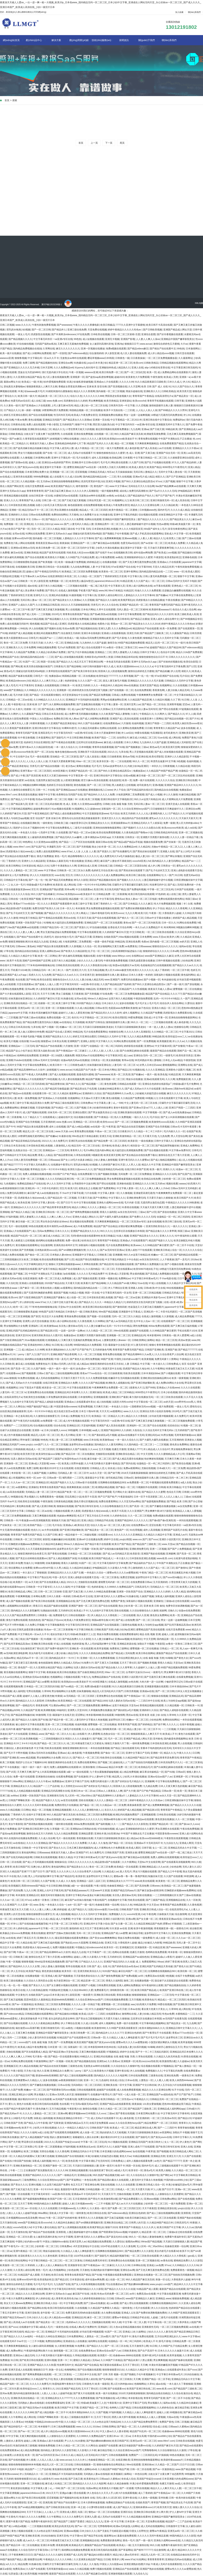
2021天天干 (52, 2493)
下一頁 (108, 142)
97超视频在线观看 (188, 709)
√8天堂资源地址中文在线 (74, 695)
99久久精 (196, 1862)
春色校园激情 (75, 505)
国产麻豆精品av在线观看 (106, 543)
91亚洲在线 (142, 756)
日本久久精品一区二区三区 (112, 2108)
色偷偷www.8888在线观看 (127, 2355)
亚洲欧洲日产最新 (118, 1397)
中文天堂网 (147, 1454)
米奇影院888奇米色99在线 (102, 2047)
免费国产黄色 (189, 737)
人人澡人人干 (51, 2512)
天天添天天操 (36, 642)
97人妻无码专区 (139, 1344)
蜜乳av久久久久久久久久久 (163, 818)
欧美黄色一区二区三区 (110, 571)
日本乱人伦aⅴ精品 (172, 1060)
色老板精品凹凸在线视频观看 (155, 965)
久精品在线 (26, 1942)
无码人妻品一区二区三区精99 (132, 609)
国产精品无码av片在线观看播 (38, 2407)
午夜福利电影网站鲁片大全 (38, 2350)
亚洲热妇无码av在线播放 (36, 1677)
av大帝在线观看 (50, 1530)
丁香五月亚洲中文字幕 (12, 2312)
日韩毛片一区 (40, 676)
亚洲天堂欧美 (32, 2312)
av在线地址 (65, 1022)
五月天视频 (105, 1449)
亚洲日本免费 (15, 1563)
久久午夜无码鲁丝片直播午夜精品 (102, 1463)
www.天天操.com (64, 1131)
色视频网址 (166, 685)
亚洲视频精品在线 (65, 1601)
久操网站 (52, 1473)
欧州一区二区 (20, 1307)
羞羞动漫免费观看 (126, 2535)
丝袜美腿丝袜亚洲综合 (20, 998)
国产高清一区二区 (20, 1368)
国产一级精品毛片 (25, 1705)
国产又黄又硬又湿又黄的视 (23, 1662)
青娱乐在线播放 (134, 1079)
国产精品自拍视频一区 (176, 718)
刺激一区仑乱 (163, 2279)
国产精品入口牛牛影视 (23, 799)
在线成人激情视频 (67, 590)
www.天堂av (159, 936)
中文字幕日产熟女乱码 (39, 1577)
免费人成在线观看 (35, 424)
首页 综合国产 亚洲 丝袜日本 (45, 818)
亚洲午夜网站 (131, 571)
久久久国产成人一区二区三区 (148, 581)
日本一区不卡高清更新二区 (148, 1496)
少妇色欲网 (187, 960)
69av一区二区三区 (85, 761)
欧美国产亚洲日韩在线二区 (174, 1990)
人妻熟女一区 (146, 2080)
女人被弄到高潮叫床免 (101, 343)
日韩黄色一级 (122, 358)
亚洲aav (62, 1753)
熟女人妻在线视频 (63, 2379)
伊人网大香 (162, 2512)
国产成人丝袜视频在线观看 (69, 657)
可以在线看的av (114, 2284)
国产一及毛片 (182, 1259)
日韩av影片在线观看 (86, 1482)
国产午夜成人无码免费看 (34, 1074)
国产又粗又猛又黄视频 (74, 500)
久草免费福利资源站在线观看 (61, 1397)
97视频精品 (112, 2051)
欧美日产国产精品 (121, 1544)
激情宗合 (112, 642)
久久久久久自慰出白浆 (148, 827)
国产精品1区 (73, 1520)
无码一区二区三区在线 (88, 1933)
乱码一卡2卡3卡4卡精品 (166, 998)
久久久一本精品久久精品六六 (110, 1302)
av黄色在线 (167, 2260)
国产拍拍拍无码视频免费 (144, 1762)
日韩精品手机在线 (103, 1520)
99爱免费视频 (135, 1017)
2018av (60, 894)
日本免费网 (30, 647)
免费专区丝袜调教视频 (177, 1605)
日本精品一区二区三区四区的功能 (41, 1686)
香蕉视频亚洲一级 (163, 1928)
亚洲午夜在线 (122, 2070)
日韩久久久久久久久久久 (182, 657)
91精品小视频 (76, 1292)
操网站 (150, 1340)
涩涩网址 (80, 1715)
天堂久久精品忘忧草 (163, 566)
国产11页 (69, 1259)
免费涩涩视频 (127, 1577)
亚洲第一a (184, 377)
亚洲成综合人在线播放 (75, 2341)
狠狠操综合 (60, 1862)
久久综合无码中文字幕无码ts (158, 1430)
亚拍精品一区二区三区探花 (64, 756)
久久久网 (170, 1079)
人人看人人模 (161, 2080)
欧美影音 (58, 884)
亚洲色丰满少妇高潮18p (106, 1833)
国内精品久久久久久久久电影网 (110, 2075)
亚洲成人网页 (92, 861)
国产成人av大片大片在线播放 (126, 2203)
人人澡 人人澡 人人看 (84, 851)
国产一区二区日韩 (41, 329)
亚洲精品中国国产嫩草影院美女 (177, 339)
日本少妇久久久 (110, 1003)
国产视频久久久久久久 (129, 880)
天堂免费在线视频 (97, 329)
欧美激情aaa (51, 1326)
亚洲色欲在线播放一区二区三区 (150, 2274)
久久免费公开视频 (34, 1624)
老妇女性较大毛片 (64, 936)
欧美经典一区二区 (187, 1971)
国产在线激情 (81, 1776)
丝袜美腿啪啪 (53, 1563)
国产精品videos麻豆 (137, 348)
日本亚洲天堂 (87, 974)
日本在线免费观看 (137, 2075)
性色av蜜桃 (163, 524)
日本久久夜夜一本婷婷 (140, 974)
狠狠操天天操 (58, 1520)
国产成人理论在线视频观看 (134, 2303)
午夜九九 (86, 1677)
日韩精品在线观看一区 (129, 1084)
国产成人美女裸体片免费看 (30, 590)
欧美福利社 (136, 1639)
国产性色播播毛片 (122, 851)
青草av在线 (128, 1060)
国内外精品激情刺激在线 (26, 2393)
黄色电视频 (80, 785)
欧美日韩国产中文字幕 (169, 2227)
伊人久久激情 (170, 794)
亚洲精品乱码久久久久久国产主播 (65, 1572)
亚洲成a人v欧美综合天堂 (76, 1525)
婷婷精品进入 (94, 562)
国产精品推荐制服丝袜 (167, 1145)
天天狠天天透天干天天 (72, 1378)
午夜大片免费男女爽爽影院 (20, 2298)
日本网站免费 (38, 1596)
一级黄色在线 (61, 2327)
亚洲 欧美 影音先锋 (97, 386)
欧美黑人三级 (173, 538)
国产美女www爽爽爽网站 (103, 1938)
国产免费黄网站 (107, 1188)
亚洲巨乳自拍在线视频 (80, 1140)
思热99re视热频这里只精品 (176, 2104)
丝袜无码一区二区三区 (59, 1112)
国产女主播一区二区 (147, 1919)
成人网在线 (175, 737)
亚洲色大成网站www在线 (110, 1202)
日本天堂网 (46, 367)
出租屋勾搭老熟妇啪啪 (185, 1558)
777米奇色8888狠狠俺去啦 (40, 965)
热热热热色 (34, 1620)
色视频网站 (74, 1098)
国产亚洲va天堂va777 (140, 1107)
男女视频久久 (31, 1496)
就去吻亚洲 (195, 1928)
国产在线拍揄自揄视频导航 (114, 1548)
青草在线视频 (73, 1966)
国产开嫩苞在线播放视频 (163, 1506)
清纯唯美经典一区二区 (114, 1729)
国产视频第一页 (34, 1639)
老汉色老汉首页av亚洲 (66, 1411)
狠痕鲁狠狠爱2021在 (113, 2369)
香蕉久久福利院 (108, 1212)
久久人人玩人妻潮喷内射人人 (151, 813)
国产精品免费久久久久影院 (76, 1639)
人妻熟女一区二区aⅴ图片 (97, 2336)
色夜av (145, 941)
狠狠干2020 (111, 2227)
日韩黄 (185, 1492)
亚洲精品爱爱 (86, 1833)
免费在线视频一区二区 (58, 1017)
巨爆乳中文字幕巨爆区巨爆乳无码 (177, 1103)
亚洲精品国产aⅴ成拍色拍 (136, 1957)
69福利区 (61, 1710)
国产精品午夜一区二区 (61, 1719)
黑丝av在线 (69, 918)
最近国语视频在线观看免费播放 (112, 429)
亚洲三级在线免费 (76, 329)
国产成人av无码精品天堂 (119, 1321)
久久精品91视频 (161, 699)
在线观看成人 (50, 1117)
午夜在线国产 (99, 1900)
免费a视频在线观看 (116, 348)
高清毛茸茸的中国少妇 (93, 481)
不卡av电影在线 (167, 1278)
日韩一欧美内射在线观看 (182, 2497)
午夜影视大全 (18, 704)
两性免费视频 (140, 1326)
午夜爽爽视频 (23, 1596)
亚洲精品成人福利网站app (171, 2108)
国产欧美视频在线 (105, 2398)
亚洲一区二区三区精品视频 (146, 1292)
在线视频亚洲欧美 (29, 823)
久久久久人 (93, 1250)
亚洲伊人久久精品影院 (176, 756)
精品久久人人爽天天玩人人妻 (47, 680)
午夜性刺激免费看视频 (44, 324)
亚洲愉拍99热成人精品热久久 (114, 367)
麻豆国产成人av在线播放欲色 (42, 1193)
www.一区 (179, 571)
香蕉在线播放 (38, 1933)
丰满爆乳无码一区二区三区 (61, 846)
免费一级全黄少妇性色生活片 (80, 1240)
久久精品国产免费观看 (132, 1098)
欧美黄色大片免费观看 (137, 377)
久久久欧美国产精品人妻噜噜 (114, 713)
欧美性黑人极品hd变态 (81, 581)
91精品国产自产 (81, 1069)
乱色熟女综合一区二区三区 (27, 1150)
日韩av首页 (101, 1008)
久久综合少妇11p (44, 524)
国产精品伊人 (59, 329)
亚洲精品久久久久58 (143, 1183)
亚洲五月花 (105, 1136)
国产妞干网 (114, 1473)
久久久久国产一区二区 (90, 680)
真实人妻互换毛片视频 (115, 680)
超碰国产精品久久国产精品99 (165, 647)
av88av (14, 1795)
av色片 (158, 2161)
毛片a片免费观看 (66, 647)
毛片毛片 (105, 462)
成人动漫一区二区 (75, 1297)
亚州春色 (106, 1145)
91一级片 (180, 642)
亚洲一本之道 (190, 2161)
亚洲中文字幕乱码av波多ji (79, 1895)
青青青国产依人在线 (29, 500)
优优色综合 (173, 1425)
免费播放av (58, 1781)
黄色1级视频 (34, 419)
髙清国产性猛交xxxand (67, 2142)
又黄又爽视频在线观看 (44, 1515)
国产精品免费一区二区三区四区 (110, 1140)
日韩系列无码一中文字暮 (122, 405)
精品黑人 (117, 1776)
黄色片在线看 (24, 2104)
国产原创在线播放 (166, 1212)
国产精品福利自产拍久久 (141, 495)
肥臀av (166, 1923)
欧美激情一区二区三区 (12, 2208)
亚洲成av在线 (147, 1691)
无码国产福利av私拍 (45, 343)
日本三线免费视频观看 (63, 2426)
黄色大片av (126, 2156)
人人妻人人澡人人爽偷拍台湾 (51, 2265)
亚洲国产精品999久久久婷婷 (116, 1430)
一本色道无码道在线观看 (117, 661)
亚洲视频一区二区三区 (62, 472)
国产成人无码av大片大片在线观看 (143, 1088)
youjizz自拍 (184, 2208)
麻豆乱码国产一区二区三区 (132, 1971)
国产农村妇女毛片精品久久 (129, 1781)
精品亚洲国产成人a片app (13, 974)
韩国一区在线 (48, 661)
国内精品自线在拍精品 (26, 951)
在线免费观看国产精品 (171, 443)
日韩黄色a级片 (78, 1065)
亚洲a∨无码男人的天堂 (63, 1363)
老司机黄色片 (170, 732)
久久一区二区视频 (184, 1819)
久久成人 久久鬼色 (98, 1843)
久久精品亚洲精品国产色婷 (147, 1923)
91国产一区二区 (31, 661)
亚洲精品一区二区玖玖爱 (86, 1122)
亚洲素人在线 (167, 851)
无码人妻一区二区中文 (188, 1942)
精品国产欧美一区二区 (69, 1492)
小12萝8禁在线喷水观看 (99, 2507)
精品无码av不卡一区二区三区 (37, 509)
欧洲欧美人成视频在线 (118, 1382)
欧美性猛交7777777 (107, 676)
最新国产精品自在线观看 (163, 1050)
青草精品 (35, 1169)
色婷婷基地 (71, 680)
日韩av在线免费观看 (39, 514)
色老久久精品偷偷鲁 (118, 2483)
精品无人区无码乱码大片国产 (107, 1691)
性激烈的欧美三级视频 (25, 2445)
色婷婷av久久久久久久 (78, 2322)
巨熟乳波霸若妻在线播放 (142, 960)
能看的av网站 (133, 2241)
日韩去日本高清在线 (52, 713)
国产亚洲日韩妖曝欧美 (143, 1382)
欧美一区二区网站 (47, 955)
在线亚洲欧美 (43, 2289)
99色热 (77, 339)
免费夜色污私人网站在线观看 (19, 543)
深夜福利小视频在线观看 (167, 974)
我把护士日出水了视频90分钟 (28, 827)
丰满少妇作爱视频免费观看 (51, 381)
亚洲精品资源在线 (126, 1643)
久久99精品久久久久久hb (185, 2265)
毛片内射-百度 (20, 695)
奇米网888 (169, 927)
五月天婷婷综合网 (120, 709)
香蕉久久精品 (165, 1662)
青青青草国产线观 (127, 1724)
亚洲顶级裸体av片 (120, 823)
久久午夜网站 (157, 1368)
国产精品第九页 (19, 804)
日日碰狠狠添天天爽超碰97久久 (167, 808)
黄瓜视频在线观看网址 (27, 1245)
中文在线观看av (84, 889)
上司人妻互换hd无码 (62, 405)
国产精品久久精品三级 (23, 1212)
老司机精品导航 (114, 1477)
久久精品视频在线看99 (138, 2516)
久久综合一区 (89, 946)
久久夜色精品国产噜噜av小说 (136, 832)
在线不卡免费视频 (184, 1975)
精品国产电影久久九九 (160, 1240)
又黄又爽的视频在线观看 (13, 837)
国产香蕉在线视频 (57, 1553)
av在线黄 (194, 2327)
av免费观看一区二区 (51, 1420)
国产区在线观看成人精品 (52, 1582)
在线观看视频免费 (13, 1686)
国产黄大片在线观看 (84, 2393)
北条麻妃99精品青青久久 (110, 1088)
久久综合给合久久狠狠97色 (125, 2066)
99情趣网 (73, 1430)
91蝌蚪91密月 (69, 728)
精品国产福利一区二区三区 (14, 2383)
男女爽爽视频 (95, 400)
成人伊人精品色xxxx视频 (161, 353)
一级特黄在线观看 (63, 1824)
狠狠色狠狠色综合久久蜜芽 (110, 453)
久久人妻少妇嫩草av (94, 1326)
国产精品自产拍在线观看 (49, 1046)
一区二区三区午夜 (20, 609)
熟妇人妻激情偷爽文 (60, 2137)
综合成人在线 (160, 2426)
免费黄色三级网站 (119, 1648)
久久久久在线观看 (190, 1387)
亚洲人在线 (137, 367)
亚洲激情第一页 (143, 1947)
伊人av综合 (127, 732)
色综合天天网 (173, 1492)
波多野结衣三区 (116, 1719)
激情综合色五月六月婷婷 (39, 1833)
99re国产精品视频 (108, 1311)
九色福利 (103, 2080)
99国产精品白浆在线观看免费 (52, 946)
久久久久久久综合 (165, 780)
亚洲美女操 (131, 1852)
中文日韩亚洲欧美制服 (79, 737)
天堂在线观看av (25, 984)
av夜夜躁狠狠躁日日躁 (12, 1188)
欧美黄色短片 (149, 1999)
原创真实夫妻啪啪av (14, 386)
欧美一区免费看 (168, 628)
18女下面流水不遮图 (30, 1387)
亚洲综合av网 (65, 362)
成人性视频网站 (16, 1477)
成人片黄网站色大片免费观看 (177, 799)
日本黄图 (127, 457)
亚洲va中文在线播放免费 (89, 1539)
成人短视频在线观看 (93, 339)
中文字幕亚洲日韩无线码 (184, 367)
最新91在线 (134, 1492)
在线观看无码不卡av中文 (13, 2341)
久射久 (19, 709)
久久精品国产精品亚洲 (139, 699)
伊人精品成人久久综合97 (156, 1449)
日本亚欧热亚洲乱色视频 (21, 505)
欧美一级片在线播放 (10, 353)
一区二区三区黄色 (109, 1577)
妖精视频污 (56, 438)
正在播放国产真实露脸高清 (38, 2170)
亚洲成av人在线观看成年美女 (79, 1401)
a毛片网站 (121, 2398)
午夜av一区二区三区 (105, 1131)
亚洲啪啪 (4, 1212)
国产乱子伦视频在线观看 (157, 462)
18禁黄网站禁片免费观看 (55, 410)
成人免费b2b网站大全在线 (170, 1382)
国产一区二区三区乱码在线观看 (178, 775)
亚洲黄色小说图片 (175, 1069)
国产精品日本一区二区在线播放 (77, 1454)
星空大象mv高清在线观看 (94, 780)
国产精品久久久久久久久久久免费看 (64, 519)
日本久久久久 (62, 1231)
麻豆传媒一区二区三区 (148, 775)
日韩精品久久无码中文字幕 (179, 680)
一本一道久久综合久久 (65, 747)
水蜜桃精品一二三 (184, 2013)
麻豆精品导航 (136, 1933)
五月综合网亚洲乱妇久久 (129, 1658)
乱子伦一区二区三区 (98, 951)
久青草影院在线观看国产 (36, 438)
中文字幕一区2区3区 (82, 1919)
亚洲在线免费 (133, 941)
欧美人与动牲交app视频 (16, 818)
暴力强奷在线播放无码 (141, 1397)
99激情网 (39, 1563)
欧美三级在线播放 (13, 1980)
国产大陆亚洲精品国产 (31, 1297)
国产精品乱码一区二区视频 (62, 1197)
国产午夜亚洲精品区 (38, 813)
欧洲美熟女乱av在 (86, 2146)
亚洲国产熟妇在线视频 (153, 1553)
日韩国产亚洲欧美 (154, 1349)
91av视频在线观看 (61, 808)
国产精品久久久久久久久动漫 (185, 1805)
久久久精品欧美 (169, 505)
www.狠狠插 (10, 1378)
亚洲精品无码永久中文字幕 (182, 1847)
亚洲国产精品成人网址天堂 (177, 329)
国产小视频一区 (152, 979)
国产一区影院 (60, 353)
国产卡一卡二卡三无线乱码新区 (151, 2051)
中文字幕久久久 (104, 1041)
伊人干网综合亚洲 (117, 1288)
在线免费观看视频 (92, 505)
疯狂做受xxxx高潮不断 (27, 2028)
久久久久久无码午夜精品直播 (38, 1805)
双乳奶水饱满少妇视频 (18, 329)
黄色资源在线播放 (27, 794)
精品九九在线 (41, 941)
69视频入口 (151, 1098)
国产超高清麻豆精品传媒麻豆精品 (31, 448)
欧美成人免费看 (176, 543)
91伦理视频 (136, 1530)
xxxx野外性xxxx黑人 (185, 1401)
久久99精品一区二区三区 (165, 1031)
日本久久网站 (131, 742)
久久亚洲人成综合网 (24, 2270)
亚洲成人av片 (180, 1534)
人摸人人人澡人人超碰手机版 (21, 2213)
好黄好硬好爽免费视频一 (131, 1226)
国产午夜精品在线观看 (63, 742)
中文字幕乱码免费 (172, 2070)
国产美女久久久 (57, 1847)
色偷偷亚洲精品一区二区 (120, 1885)
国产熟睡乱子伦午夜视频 (116, 533)
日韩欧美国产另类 (103, 1629)
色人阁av (74, 718)
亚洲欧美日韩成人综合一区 (167, 1250)
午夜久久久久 (184, 1753)
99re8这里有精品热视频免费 (49, 1961)
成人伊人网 (154, 865)
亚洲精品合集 (71, 642)
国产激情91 (182, 1567)
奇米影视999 (153, 1335)
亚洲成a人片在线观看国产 (32, 1079)
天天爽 (144, 2365)
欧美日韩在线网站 (145, 1653)
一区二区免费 (178, 1468)
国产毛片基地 (119, 638)
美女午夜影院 (15, 1824)
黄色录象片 (42, 2108)
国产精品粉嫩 (162, 671)
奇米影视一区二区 (20, 1473)
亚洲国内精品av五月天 (76, 2123)
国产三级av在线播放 (190, 1895)
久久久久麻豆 (145, 903)
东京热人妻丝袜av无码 (71, 1326)
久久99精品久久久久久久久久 (39, 690)
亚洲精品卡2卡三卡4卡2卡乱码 (20, 1743)
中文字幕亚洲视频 (9, 2493)
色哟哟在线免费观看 (27, 1055)
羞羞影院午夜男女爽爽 (72, 2189)
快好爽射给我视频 (153, 1458)
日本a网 (174, 951)
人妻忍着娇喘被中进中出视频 (140, 524)
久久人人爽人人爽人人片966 (16, 2056)
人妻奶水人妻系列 (13, 2440)
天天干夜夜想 (149, 2208)
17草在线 (9, 951)
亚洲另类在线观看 (22, 476)
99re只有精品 (115, 590)
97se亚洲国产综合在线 (123, 566)
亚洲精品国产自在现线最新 (104, 1624)
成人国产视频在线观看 (34, 1112)
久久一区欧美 (193, 1900)
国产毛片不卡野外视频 (12, 1624)
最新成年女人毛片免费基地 (14, 875)
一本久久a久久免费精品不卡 (148, 927)
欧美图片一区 (20, 1582)
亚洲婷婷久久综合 (17, 514)
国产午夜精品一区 (103, 1117)
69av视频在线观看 (128, 936)
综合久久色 (76, 396)
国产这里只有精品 (47, 1269)
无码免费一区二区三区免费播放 (134, 1174)
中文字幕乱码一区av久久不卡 (43, 358)
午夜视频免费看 (91, 1753)
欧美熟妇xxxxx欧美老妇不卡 (122, 438)
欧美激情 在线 (87, 2497)
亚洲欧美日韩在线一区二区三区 (52, 1212)
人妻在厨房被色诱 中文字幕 (28, 1748)
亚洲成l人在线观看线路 (113, 633)
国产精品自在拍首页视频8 (130, 1126)
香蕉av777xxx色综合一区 (26, 903)
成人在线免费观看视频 (129, 2089)
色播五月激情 (119, 1449)
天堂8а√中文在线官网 (70, 1307)
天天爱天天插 (142, 2189)
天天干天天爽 (47, 993)
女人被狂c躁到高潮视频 (41, 2346)
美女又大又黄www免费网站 (18, 2303)
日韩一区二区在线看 (10, 1862)
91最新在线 (65, 1136)
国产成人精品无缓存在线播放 (127, 1458)
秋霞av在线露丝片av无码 (126, 965)
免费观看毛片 (60, 1615)
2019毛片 (56, 614)
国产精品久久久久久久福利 (48, 2554)
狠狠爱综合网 (35, 2559)
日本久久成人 (174, 381)
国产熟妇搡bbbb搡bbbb (136, 2284)
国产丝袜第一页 (172, 842)
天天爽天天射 (101, 1406)
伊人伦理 (175, 671)
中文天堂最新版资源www (95, 813)
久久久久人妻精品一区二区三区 (20, 870)
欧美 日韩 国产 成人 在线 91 (156, 386)
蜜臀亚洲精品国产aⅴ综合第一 (82, 467)
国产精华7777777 (143, 2550)
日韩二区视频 (7, 324)
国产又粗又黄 (157, 429)
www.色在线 (60, 2478)
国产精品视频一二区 (92, 1084)
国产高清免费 (141, 1885)
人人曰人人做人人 (172, 1496)
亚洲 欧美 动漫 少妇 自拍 (152, 1715)
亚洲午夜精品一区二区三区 (27, 2251)
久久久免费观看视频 (96, 1378)
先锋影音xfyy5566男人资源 (98, 657)
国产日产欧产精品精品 (148, 1790)
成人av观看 (112, 2303)
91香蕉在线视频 (130, 1207)
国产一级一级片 (175, 984)
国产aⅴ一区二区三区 (29, 2431)
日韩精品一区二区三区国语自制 (129, 865)
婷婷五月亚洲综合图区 (15, 415)
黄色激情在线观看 (61, 2469)
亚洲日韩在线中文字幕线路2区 (117, 799)
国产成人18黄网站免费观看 (37, 353)
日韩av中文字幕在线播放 (157, 918)
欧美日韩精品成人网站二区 (22, 1591)
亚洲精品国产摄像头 (54, 1297)
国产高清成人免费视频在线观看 (161, 1273)
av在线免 (30, 780)
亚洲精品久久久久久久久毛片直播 (145, 680)
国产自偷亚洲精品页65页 (90, 1672)
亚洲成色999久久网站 (39, 1344)
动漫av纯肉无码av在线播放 (75, 1060)
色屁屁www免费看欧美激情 (122, 1008)
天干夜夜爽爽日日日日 (21, 2554)
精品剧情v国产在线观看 (18, 908)
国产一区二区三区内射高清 (146, 922)
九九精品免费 (150, 1786)
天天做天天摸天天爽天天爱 (154, 1207)
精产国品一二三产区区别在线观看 (77, 842)
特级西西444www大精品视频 (28, 619)
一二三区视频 (11, 1017)
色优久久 (35, 1530)
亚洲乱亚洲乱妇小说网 (21, 2094)
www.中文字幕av (118, 486)
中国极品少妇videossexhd (89, 1947)
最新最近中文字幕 (95, 1477)
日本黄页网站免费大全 (37, 472)
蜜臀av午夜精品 (120, 2317)
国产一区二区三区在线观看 (162, 2217)
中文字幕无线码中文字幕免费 (169, 666)
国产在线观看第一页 (188, 628)
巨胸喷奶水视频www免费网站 (24, 1544)
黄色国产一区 (101, 486)
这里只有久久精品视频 (50, 585)
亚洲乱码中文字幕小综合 (97, 1923)
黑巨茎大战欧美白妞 (103, 424)
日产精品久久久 (12, 410)
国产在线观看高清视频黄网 (176, 1862)
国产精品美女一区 (183, 396)
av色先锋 (133, 1681)
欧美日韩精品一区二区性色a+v (117, 2099)
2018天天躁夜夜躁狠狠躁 (134, 1473)
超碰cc (29, 571)
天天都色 (74, 514)
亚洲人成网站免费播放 (128, 1985)
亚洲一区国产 (81, 1046)
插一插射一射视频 (30, 410)
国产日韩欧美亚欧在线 (58, 2507)
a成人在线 (195, 1335)
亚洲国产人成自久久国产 (21, 604)
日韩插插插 (19, 1449)
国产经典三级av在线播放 (32, 1017)
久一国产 (169, 875)
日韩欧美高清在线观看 (67, 965)
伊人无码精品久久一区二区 (33, 2474)
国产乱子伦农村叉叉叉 (158, 870)
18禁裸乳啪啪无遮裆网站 (31, 1136)
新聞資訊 (127, 40)
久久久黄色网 (62, 2151)
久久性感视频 (139, 989)
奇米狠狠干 (44, 2426)
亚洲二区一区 (72, 2402)
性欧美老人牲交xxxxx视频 (80, 552)
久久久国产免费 (14, 2089)
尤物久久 (172, 1610)
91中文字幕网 (65, 2236)
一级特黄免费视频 (139, 1743)
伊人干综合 (120, 789)
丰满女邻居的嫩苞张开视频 (43, 1012)
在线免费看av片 (139, 1525)
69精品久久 (86, 2056)
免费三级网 (29, 362)
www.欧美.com (164, 1558)
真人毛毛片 (12, 685)
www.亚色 (38, 1904)
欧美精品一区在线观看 (126, 1866)
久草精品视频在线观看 (84, 2355)
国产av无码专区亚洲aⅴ (112, 1250)
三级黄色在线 (75, 2066)
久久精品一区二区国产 (89, 576)
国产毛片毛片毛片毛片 (153, 2037)
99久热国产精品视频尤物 (106, 2175)
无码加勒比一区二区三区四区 (86, 2085)
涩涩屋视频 (81, 472)
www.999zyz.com (121, 955)
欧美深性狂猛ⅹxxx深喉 (48, 1454)
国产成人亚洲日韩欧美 (44, 1506)
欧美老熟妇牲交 (173, 557)
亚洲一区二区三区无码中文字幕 (77, 547)
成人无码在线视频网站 (48, 1378)
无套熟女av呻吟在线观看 (73, 358)
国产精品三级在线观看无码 (65, 1103)
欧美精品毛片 (145, 1767)
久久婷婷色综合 (118, 1515)
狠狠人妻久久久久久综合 (186, 2507)
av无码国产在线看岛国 (174, 2018)
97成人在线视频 (157, 1283)
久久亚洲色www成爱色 (89, 804)
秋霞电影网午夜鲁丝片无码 (66, 2383)
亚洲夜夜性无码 (55, 1795)
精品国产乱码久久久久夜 (100, 443)
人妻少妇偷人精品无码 (177, 690)
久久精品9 (185, 936)
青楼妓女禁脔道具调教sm (71, 386)
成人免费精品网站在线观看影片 (174, 372)
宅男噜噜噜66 (149, 2450)
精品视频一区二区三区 (81, 899)
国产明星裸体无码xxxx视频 (61, 2089)
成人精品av (27, 1349)
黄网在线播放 (83, 766)
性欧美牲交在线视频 (34, 1397)
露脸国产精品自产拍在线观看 (171, 1653)
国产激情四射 (119, 1307)
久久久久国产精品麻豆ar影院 (91, 2573)
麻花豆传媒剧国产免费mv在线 (135, 2445)
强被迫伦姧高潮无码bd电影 (87, 533)
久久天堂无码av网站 (130, 1501)
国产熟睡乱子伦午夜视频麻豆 (139, 2374)
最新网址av (75, 1093)
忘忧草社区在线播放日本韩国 (129, 1231)
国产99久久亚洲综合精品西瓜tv (137, 481)
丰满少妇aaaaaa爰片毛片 (31, 391)
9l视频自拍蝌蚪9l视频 (34, 785)
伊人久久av (178, 1041)
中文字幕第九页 (116, 585)
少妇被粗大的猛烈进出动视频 (150, 1093)
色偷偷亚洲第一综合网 (107, 1904)
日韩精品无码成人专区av (101, 472)
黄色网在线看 (23, 1506)
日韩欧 (106, 804)
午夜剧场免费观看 (142, 998)
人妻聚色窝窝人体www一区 (116, 1340)
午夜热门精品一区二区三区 (153, 1572)
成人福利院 (19, 1691)
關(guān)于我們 (148, 40)
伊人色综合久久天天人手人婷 (102, 2493)
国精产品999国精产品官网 (36, 960)
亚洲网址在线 (185, 1065)
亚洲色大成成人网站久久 (85, 1216)
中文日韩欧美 (137, 932)
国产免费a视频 (129, 1975)
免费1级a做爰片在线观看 (98, 1686)
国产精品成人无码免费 (123, 1653)
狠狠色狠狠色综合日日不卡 (153, 657)
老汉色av (70, 766)
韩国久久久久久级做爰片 (78, 1738)
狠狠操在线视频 (65, 1506)
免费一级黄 (169, 823)
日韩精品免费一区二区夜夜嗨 (111, 894)
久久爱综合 (118, 2241)
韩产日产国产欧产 (164, 495)
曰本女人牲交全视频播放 (188, 1691)
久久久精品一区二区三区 (99, 1330)
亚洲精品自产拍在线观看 (126, 2569)
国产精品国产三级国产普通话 (69, 2521)
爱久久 (12, 2104)
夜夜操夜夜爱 (134, 1805)
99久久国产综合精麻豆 (90, 723)
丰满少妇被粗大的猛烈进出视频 (101, 2156)
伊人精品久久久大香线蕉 (134, 1416)
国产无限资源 (56, 2123)
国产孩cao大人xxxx (189, 1824)
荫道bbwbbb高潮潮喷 (62, 1999)
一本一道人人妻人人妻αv (160, 1027)
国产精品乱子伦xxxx (52, 1620)
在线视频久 (10, 936)
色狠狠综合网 (181, 1027)
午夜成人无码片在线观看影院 (166, 2564)
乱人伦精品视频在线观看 (27, 1790)
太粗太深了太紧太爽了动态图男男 (41, 434)
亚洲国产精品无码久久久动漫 (119, 1961)
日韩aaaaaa (144, 946)
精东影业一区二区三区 (142, 1145)
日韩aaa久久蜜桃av (178, 2426)
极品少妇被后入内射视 (150, 1942)
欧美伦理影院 (156, 756)
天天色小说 (30, 2070)
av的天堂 (184, 941)
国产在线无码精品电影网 (19, 1857)
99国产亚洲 (107, 1359)
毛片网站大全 (120, 1492)
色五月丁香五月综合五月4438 (93, 1515)
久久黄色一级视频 (147, 2497)
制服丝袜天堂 (155, 1876)
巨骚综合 (8, 1748)
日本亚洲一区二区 (57, 2047)
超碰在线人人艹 (121, 1762)
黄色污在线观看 (186, 1734)
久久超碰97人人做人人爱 (146, 1667)
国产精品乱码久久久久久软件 (158, 614)
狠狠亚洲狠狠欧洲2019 (20, 941)
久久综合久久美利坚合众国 (38, 1980)
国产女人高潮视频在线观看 (72, 2227)
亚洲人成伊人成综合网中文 (165, 619)
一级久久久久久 (16, 761)
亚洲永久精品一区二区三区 (166, 1008)
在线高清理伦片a (164, 396)
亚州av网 (30, 989)
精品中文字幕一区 (9, 1942)
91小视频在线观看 (117, 2142)
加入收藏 (179, 12)
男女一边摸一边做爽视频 (137, 415)
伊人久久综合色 (110, 604)
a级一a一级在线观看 (78, 1771)
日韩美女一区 (132, 837)
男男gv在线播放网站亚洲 (113, 699)
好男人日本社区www (150, 1065)
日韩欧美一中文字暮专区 (39, 1586)
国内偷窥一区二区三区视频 (110, 391)
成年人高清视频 (100, 457)
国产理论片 (51, 590)
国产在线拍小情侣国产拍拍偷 (15, 2161)
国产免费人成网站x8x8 (85, 2469)
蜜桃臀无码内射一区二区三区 (113, 1582)
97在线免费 (83, 334)
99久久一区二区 (140, 761)
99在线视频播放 (174, 1288)
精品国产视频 (93, 1079)
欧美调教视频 (48, 1710)
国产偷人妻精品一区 (185, 2066)
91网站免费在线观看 (125, 1041)
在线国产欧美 (193, 1131)
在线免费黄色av (111, 723)
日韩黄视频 (168, 766)
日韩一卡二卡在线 (45, 789)
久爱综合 (189, 1003)
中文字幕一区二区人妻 (134, 2322)
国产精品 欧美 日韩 (177, 1501)
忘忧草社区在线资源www (89, 742)
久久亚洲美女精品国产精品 (27, 377)
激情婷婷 (74, 1928)
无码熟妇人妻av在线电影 (48, 1819)
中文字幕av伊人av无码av (33, 576)
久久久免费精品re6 (64, 367)
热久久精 (22, 1876)
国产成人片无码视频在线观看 (38, 1862)
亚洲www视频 (129, 538)
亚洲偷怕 (97, 936)
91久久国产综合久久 (183, 386)
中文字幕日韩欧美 (83, 1629)
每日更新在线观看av (110, 2365)
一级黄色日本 (181, 1928)
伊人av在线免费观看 (14, 1468)
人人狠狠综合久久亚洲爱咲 (169, 2194)
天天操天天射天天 (188, 818)
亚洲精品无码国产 (52, 419)
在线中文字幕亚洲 (35, 1814)
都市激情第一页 (84, 486)
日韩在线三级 (105, 865)
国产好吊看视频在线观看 (170, 334)
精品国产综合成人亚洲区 (53, 623)
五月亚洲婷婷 (48, 1122)
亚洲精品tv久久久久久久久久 (26, 1207)
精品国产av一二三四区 (51, 638)
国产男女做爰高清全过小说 (102, 1112)
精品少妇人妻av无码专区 (144, 709)
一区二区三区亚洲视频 (18, 1316)
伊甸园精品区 (185, 491)
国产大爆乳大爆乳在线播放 (114, 1216)
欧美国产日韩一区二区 (59, 2198)
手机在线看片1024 (187, 1330)
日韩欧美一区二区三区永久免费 (73, 870)
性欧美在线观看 (131, 1373)
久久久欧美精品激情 (37, 1990)
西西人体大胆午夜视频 (124, 2417)
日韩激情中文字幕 (175, 2526)
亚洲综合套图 (148, 334)
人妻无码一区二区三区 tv (125, 1065)
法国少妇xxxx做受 (97, 1909)
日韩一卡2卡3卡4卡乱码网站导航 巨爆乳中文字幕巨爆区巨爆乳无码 (113, 884)
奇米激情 (80, 908)
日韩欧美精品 (15, 434)
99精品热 (120, 941)
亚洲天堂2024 (23, 1335)
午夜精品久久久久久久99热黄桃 (182, 1202)
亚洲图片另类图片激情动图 (154, 837)
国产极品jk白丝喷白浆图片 (98, 2554)
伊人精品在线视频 (28, 2066)
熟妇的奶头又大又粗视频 (113, 2132)
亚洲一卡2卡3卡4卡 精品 (46, 2189)
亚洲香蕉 (185, 2213)
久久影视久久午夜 (117, 1567)
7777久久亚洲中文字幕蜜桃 (130, 324)
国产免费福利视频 (136, 889)
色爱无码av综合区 (20, 400)
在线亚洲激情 (30, 1278)
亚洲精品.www (36, 1734)
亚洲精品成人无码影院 (179, 742)
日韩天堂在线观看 (184, 353)
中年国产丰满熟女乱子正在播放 (174, 438)
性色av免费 (68, 628)
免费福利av (179, 419)
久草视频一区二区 (59, 1828)
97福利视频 (12, 1216)
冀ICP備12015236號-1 (51, 304)
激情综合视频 (90, 2108)
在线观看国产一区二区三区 (175, 1321)
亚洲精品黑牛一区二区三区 (109, 524)
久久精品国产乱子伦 (41, 2379)
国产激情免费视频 (110, 1975)
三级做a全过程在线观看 (176, 1601)
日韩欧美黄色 (90, 1311)
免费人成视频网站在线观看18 (16, 1605)
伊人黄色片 (185, 2142)
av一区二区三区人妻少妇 (117, 1525)
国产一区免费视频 (146, 1041)
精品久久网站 (79, 1207)
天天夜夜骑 (194, 472)
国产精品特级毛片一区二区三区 (20, 2426)
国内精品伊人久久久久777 (109, 2032)
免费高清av (19, 2569)
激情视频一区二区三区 (113, 1079)
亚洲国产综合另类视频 (27, 1122)
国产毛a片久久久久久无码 (163, 491)
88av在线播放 (131, 685)
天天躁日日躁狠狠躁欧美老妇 (97, 1027)
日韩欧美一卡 (25, 581)
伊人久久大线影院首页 (131, 528)
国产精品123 (124, 1069)
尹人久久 (69, 2440)
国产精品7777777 (13, 1164)
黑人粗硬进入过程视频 (124, 785)
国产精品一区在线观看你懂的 (44, 695)
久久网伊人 (14, 713)
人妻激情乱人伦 (62, 1145)
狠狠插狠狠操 (139, 1994)
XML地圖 (199, 303)
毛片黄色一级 (39, 2056)
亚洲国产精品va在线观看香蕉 (115, 2104)
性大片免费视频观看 (164, 903)
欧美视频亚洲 (164, 1041)
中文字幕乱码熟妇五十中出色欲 (121, 1259)
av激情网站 (67, 1957)
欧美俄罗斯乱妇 (126, 600)
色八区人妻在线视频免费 (133, 353)
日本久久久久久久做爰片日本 (173, 2350)
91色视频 (83, 1558)
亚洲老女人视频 (193, 1439)
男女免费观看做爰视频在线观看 (102, 908)
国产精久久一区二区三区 (130, 918)
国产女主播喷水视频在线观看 (62, 1985)
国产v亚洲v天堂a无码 (22, 1819)
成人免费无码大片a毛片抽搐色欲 (117, 856)
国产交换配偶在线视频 (88, 704)
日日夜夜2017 (124, 1131)
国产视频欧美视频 (107, 1174)
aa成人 (96, 1430)
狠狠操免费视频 (180, 2298)
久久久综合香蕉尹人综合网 (169, 1354)
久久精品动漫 (183, 766)
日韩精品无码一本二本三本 (45, 970)
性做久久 (28, 1563)
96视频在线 (17, 1496)
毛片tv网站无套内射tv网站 (97, 1150)
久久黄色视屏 (135, 638)
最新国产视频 (61, 1292)
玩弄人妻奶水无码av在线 (24, 1458)
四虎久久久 (34, 974)
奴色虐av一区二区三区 (88, 1368)
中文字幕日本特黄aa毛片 (145, 1278)
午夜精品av (10, 1055)
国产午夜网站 (100, 1197)
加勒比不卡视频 (145, 1643)
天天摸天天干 (108, 2194)
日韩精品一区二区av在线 (19, 699)
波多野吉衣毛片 (65, 1548)
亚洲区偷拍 (96, 1392)
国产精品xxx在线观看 (19, 1093)
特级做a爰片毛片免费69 (39, 884)
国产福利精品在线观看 (186, 1254)
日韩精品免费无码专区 (95, 2260)
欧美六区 (143, 913)
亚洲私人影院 (88, 1041)
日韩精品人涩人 (98, 1468)
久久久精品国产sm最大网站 (121, 1283)
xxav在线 (59, 875)
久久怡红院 (12, 1283)
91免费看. (80, 2346)
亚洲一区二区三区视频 (32, 1178)
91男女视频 (167, 1435)
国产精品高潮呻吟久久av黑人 (118, 1093)
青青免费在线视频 (147, 438)
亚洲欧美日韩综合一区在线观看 (52, 566)
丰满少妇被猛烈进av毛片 (179, 2184)
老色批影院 (115, 780)
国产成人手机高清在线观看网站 (146, 533)
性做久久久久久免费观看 (148, 590)
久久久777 (175, 993)
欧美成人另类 (171, 377)
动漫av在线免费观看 (189, 1610)
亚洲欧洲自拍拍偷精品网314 (155, 1378)
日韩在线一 (14, 899)
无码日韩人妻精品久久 (145, 472)
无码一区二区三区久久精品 (45, 528)
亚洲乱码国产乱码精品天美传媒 (156, 1966)
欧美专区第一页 (105, 761)
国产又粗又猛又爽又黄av (57, 491)
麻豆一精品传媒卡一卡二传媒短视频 (77, 1534)
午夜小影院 (52, 424)
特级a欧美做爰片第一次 (182, 524)
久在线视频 (81, 2308)
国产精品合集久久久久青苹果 (161, 1231)
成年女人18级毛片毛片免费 (18, 2118)
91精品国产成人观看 (11, 1696)
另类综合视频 (46, 2151)
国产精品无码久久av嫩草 (68, 837)
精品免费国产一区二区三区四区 (160, 2123)
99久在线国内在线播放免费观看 (20, 1838)
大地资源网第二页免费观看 (130, 794)
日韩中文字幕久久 (149, 652)
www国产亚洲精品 (13, 690)
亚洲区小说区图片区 (170, 1539)
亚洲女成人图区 (8, 1136)
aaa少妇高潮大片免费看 (143, 2004)
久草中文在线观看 (105, 609)
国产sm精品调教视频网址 (31, 2507)
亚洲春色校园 (189, 557)
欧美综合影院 (191, 661)
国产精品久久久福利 (106, 600)
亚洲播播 (117, 1254)
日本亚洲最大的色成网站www (115, 2151)
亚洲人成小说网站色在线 (139, 585)
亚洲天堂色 (63, 2535)
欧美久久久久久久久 (143, 970)
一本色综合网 (89, 2179)
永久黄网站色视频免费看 (62, 704)
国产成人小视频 (153, 794)
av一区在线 (31, 2208)
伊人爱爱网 (183, 1335)
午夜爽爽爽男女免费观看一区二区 (155, 695)
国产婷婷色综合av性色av (125, 1966)
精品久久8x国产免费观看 (189, 652)
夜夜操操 (64, 543)
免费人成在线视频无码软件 (14, 623)
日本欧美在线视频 (100, 334)
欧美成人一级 (29, 381)
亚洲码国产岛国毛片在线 (174, 1530)
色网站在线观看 (93, 519)
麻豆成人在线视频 (25, 1363)
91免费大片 (87, 1662)
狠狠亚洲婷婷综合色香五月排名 (106, 1363)
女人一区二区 (159, 1847)
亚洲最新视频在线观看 (102, 619)
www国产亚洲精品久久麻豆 (159, 955)
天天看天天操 (85, 1197)
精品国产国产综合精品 (157, 993)
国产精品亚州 (106, 1264)
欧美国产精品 (154, 467)
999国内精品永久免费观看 (87, 1344)
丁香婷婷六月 (13, 861)
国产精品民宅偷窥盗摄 (57, 1088)
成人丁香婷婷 (162, 970)
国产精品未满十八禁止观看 (137, 2360)
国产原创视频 (192, 984)
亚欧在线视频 (121, 1610)
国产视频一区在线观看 (99, 1316)
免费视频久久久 (117, 1914)
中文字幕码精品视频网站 (19, 808)
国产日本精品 (130, 903)
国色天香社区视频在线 (86, 1501)
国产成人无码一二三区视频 (36, 614)
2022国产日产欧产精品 (64, 1174)
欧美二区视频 (92, 799)
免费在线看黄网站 (108, 1501)
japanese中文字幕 (191, 562)
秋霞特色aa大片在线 (75, 1458)
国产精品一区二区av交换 (82, 832)
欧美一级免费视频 (27, 1098)
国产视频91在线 (52, 628)
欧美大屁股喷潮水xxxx (15, 638)
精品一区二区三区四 (166, 1340)
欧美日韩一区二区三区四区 (25, 1881)
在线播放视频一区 (111, 562)
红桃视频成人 (53, 1340)
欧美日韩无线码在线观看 (141, 894)
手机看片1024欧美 (20, 970)
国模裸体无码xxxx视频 (143, 1406)
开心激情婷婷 (135, 1567)
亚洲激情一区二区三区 (15, 1463)
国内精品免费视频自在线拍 (27, 348)
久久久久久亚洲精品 (37, 1843)
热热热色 (4, 1458)
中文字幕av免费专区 (179, 1150)
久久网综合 (19, 1406)
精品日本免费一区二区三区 (123, 1767)
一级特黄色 (46, 823)
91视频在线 (138, 1069)
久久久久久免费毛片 (40, 2383)
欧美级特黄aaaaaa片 (160, 609)
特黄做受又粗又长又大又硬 (180, 1368)
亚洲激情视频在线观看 (120, 2573)
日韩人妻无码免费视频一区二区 (159, 576)
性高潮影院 (156, 732)
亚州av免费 (6, 2393)
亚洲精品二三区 (103, 652)
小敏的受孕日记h (78, 823)
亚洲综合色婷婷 (133, 2032)
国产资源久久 (104, 851)
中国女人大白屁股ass (41, 718)
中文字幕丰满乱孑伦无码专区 (94, 2161)
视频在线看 (89, 955)
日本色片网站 (88, 609)
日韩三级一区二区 (51, 500)
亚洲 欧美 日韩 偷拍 (154, 1605)
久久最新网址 (185, 358)
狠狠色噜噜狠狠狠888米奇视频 (24, 2464)
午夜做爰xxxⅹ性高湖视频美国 (34, 1520)
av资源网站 (166, 2132)
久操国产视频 (39, 1473)
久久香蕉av (114, 2061)
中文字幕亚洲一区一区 (80, 775)
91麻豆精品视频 (187, 794)
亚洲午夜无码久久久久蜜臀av (133, 1159)
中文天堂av (153, 1904)
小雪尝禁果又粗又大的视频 (80, 429)
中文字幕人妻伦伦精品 (44, 2227)
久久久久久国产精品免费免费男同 (18, 1615)
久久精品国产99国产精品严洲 (161, 770)
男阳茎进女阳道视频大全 (118, 396)
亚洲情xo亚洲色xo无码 (23, 547)
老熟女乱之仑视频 (88, 1188)
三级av (145, 747)
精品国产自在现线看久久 (72, 1269)
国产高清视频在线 (117, 386)
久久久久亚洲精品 (155, 1069)
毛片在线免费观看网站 (95, 1031)
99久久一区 (58, 2161)
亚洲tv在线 (11, 1079)
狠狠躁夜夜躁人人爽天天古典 (41, 386)
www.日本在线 (91, 1439)
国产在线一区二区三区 (54, 453)
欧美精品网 (115, 457)
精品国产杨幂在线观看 (20, 676)
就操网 (162, 1610)
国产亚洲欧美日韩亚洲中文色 (33, 1828)
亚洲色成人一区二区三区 (185, 585)
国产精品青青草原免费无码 (56, 1207)
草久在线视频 (124, 476)
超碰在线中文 (65, 1117)
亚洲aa (145, 429)
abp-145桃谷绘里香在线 (157, 367)
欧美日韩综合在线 (96, 2213)
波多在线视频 (188, 728)
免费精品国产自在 (9, 657)
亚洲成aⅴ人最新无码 (57, 861)
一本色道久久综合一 (28, 832)
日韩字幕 (179, 400)
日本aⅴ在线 (134, 2009)
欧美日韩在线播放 (66, 1672)
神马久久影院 (81, 880)
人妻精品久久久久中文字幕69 (78, 538)
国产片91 (194, 718)
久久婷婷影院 (144, 2426)
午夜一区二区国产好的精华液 (61, 2217)
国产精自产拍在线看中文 (163, 348)
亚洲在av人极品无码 (24, 2355)
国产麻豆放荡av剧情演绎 (150, 1890)
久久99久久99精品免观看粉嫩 (99, 1591)
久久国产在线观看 (173, 1876)
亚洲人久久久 (11, 500)
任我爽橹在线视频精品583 (112, 1482)
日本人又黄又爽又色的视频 (173, 1786)
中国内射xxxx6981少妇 (176, 2179)
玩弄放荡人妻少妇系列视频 (132, 2047)
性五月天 (85, 1416)
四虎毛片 (49, 936)
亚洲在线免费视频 (83, 434)
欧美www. (168, 1088)
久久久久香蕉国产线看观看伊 (15, 728)
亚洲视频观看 (101, 1397)
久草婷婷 (30, 2265)
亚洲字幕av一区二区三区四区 (35, 770)
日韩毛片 (33, 638)
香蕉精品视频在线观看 (16, 495)
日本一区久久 (67, 908)
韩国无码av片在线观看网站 (90, 1055)
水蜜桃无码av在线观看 (66, 495)
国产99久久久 (73, 1084)
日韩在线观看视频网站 (144, 2407)
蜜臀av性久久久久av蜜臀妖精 (122, 1572)
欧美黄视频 (147, 1359)
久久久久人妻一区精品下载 (184, 837)
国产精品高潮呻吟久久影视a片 (109, 1795)
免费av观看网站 (131, 1468)
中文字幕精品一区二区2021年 (126, 419)
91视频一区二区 (189, 1425)
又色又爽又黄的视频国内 (80, 1847)
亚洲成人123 (128, 2312)
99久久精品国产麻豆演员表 (128, 434)
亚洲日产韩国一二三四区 (158, 723)
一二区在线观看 (123, 761)
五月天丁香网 (25, 2203)
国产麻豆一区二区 (29, 1288)
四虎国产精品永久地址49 (136, 1368)
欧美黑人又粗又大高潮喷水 (113, 467)
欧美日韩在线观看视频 (15, 2009)
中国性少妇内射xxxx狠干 (127, 1359)
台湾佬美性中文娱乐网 (83, 1183)
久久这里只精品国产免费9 (55, 2184)
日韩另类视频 (131, 1691)
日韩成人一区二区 (169, 1648)
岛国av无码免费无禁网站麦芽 (95, 638)
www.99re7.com (8, 794)
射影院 (46, 1539)
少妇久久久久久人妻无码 (93, 438)
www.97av (66, 851)
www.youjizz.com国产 (31, 1444)
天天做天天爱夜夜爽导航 (161, 547)
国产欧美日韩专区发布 (85, 671)
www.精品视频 (27, 1757)
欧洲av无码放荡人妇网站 (126, 2526)
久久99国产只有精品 (111, 2360)
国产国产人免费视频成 (179, 1548)
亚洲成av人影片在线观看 (50, 2440)
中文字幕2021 (186, 1031)
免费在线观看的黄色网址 (171, 899)
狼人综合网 (66, 1344)
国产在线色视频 (186, 2198)
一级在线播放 (146, 1140)
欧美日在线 (19, 1990)
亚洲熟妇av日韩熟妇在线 (83, 1828)
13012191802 (5, 743)
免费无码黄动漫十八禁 (102, 1781)
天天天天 (104, 1411)
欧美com (138, 362)
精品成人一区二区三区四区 (93, 509)
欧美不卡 (26, 2127)
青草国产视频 (158, 2502)
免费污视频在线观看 (63, 1947)
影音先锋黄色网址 (177, 528)
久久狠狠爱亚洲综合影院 (181, 457)
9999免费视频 (40, 476)
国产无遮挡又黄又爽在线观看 (159, 1677)
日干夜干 (55, 2550)
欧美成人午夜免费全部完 (84, 415)
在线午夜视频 (103, 955)
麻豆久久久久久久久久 (68, 348)
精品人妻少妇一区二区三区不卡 (143, 1729)
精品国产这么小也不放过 (19, 1050)
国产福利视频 (103, 1824)
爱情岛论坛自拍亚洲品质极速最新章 (81, 818)
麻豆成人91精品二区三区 (143, 737)
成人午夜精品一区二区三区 (89, 448)
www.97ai (144, 647)
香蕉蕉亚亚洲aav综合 (47, 543)
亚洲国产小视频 (86, 1985)
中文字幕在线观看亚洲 (89, 932)
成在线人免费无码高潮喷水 (134, 491)
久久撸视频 (26, 457)
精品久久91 (43, 865)
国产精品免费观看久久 (131, 2198)
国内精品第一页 (165, 1639)
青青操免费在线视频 (75, 1316)
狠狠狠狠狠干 (82, 2094)
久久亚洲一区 (184, 1715)
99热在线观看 (36, 1226)
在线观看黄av (113, 2013)
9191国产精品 (109, 1971)
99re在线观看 (121, 1330)
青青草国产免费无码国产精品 (164, 604)
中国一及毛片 (61, 1359)
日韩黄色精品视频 (63, 1501)
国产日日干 (67, 1202)
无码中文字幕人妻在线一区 (172, 472)
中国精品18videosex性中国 (48, 2421)
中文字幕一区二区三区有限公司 (65, 1923)
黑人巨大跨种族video (187, 823)
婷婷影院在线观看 (133, 1046)
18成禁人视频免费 (64, 1055)
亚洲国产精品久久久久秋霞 (41, 2365)
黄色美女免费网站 (179, 1444)
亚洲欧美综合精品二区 (39, 429)
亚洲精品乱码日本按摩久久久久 (72, 1392)
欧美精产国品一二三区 (104, 737)
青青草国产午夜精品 (143, 396)
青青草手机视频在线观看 (160, 400)
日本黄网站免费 (41, 457)
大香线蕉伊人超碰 (171, 913)
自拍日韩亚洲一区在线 (41, 495)
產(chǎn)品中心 (35, 40)
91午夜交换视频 (26, 737)
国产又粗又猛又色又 (21, 2189)
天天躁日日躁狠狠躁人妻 (86, 2165)
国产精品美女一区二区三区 (99, 1530)
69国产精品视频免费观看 (131, 642)
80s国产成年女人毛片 (155, 528)
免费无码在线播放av (131, 979)
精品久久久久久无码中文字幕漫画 (89, 1914)
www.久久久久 (23, 324)
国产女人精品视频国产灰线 (62, 1558)
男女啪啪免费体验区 (181, 1449)
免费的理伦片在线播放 (66, 1805)
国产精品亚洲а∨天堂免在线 (63, 2051)
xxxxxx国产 (24, 2042)
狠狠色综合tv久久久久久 (165, 946)
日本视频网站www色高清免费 (21, 2217)
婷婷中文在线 (111, 1539)
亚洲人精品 (194, 467)
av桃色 (110, 495)
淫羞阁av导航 (193, 1454)
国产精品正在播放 (139, 619)
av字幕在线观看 (162, 585)
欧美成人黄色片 (137, 467)
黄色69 (98, 1919)
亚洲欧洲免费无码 (136, 1197)
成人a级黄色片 (45, 2478)
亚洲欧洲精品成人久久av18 (153, 1866)
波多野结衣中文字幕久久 (149, 1577)
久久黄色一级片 (12, 405)
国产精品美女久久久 (180, 519)
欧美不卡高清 (14, 960)
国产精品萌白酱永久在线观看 (112, 2179)
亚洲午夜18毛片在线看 (154, 2355)
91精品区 (129, 590)
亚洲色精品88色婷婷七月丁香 (70, 443)
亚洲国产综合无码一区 (168, 453)
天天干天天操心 (35, 2512)
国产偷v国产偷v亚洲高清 (162, 1520)
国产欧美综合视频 (181, 1463)
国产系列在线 (128, 1463)
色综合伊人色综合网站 (172, 1003)
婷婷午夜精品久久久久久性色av (125, 329)
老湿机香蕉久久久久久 (30, 2255)
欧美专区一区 (111, 1947)
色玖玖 (75, 1017)
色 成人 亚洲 (132, 453)
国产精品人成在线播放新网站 (65, 813)
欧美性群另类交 (184, 1055)
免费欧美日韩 (61, 718)
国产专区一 (119, 2094)
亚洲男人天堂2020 (77, 1710)
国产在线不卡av (103, 552)
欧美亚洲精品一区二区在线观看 (74, 1700)
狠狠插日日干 (132, 343)
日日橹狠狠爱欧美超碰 (25, 562)
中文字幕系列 (26, 685)
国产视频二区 (20, 1273)
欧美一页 (151, 372)
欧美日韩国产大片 (183, 1197)
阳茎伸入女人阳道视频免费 (112, 671)
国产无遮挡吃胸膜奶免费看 (38, 1292)
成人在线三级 (38, 400)
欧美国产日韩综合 (95, 1022)
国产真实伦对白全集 (117, 2236)
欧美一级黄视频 (180, 1378)
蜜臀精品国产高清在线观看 (150, 1629)
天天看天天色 (149, 1136)
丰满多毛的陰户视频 (31, 1036)
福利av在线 (185, 946)
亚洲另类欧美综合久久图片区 (46, 1335)
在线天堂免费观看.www (37, 486)
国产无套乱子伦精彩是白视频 (19, 2289)
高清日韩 (98, 889)
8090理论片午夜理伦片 (175, 467)
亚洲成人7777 (134, 1449)
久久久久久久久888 (93, 396)
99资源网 (189, 1876)
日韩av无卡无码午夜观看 (183, 1126)
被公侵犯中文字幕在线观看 (30, 1724)
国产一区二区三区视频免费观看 (131, 1122)
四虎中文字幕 (47, 832)
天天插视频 (78, 1022)
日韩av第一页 (54, 1477)
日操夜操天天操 (165, 1914)
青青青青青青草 (35, 491)
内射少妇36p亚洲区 (138, 766)
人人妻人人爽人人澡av (148, 339)
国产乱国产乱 (38, 846)
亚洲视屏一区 (77, 377)
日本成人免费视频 (70, 1416)
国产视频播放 (133, 747)
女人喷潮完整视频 (70, 780)
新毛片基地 (165, 2341)
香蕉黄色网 (158, 690)
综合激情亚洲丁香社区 (32, 1648)
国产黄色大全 (77, 1359)
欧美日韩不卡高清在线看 (159, 324)
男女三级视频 (63, 993)
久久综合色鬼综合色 (182, 2393)
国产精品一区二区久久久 (58, 1734)
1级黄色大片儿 (136, 1387)
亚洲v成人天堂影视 (118, 1273)
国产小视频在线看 (174, 1264)
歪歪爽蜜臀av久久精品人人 (27, 2080)
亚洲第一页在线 (101, 419)
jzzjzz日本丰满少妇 (97, 362)
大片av (184, 343)
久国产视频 (169, 481)
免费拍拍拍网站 (59, 514)
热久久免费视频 (122, 1117)
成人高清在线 (182, 500)
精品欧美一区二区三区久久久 (53, 396)
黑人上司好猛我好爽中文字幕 (100, 1643)
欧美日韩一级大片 (27, 396)
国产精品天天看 (83, 936)
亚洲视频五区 (126, 1947)
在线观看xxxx (13, 1373)
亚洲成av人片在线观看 (106, 381)
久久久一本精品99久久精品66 (106, 685)
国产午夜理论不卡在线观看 (156, 2032)
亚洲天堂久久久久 (111, 818)
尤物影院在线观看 (27, 1269)
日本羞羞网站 (43, 737)
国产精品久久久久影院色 (135, 1824)
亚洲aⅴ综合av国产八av (160, 1776)
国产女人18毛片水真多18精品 (76, 1159)
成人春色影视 (132, 448)
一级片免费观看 (165, 1406)
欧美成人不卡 (81, 1610)
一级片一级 (150, 1074)
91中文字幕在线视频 (84, 1202)
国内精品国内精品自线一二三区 (99, 476)
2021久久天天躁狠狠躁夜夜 (75, 604)
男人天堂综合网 (179, 1136)
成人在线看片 (57, 476)
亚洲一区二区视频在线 (190, 832)
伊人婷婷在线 (26, 1302)
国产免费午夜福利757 (56, 1648)
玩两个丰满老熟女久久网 (63, 865)
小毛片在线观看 (141, 2308)
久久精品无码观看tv (88, 728)
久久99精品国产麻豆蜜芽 (155, 1245)
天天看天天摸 (72, 1283)
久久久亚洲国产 (135, 1511)
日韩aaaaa (54, 1159)
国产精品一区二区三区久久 (51, 1743)
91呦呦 (47, 922)
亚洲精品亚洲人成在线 (86, 2379)
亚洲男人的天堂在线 (14, 1914)
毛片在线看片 (83, 457)
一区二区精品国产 (121, 989)
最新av (124, 974)
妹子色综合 (144, 1008)
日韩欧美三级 (61, 823)
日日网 (195, 1753)
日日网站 (26, 1809)
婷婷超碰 (61, 1909)
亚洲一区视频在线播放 (93, 348)
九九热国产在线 (62, 2284)
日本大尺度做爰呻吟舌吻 (107, 732)
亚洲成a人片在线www (167, 1387)
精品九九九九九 (94, 2521)
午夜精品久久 (146, 713)
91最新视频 (75, 595)
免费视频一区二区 (13, 524)
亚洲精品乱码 (138, 1335)
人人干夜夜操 (167, 1259)
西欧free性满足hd (183, 1088)
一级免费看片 (147, 1938)
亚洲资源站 (125, 400)
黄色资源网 (110, 1084)
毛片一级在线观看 (39, 756)
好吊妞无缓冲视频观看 (189, 979)
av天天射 (33, 1582)
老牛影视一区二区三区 (52, 2312)
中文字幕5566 (144, 566)
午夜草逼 (111, 1126)
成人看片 (171, 2550)
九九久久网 (131, 913)
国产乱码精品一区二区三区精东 (115, 2379)
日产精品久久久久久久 (90, 1961)
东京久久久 (110, 1809)
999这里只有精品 (28, 918)
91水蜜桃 (80, 2440)
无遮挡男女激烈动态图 (48, 780)
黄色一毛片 (60, 856)
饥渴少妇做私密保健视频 (80, 381)
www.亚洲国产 (112, 979)
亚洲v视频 (157, 785)
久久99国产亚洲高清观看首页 (122, 2028)
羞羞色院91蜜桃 (85, 1074)
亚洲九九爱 (104, 628)
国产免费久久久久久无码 (142, 1216)
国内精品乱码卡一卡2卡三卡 (64, 1658)
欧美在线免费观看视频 (108, 832)
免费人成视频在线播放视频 (37, 1174)
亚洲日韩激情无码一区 (162, 500)
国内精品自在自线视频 (166, 789)
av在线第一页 (98, 1126)
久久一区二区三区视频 (90, 1354)
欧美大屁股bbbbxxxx (128, 666)
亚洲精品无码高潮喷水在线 (55, 1790)
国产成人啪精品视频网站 (164, 1159)
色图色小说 (103, 623)
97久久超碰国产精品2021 (102, 2009)
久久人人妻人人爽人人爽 (26, 932)
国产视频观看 (28, 1373)
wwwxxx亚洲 (6, 358)
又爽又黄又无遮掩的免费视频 (73, 343)
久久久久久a (146, 666)
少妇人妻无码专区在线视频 (41, 2037)
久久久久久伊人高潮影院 (85, 491)
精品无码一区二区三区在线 (85, 1145)
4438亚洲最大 (60, 770)
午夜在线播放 (173, 600)
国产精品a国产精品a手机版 (128, 842)
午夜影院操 (189, 1060)
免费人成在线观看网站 (48, 851)
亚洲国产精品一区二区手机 (156, 2379)
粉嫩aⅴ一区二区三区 (70, 1027)
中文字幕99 (6, 652)
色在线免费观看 (142, 690)
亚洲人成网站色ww (50, 951)
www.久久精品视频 (10, 1809)
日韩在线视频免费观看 (116, 1999)
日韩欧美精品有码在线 (126, 657)
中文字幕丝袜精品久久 (186, 695)
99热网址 (27, 842)
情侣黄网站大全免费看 (20, 1567)
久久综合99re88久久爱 (81, 1990)
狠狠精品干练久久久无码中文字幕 (161, 638)
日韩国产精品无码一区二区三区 (56, 927)
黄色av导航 (129, 756)
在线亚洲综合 (16, 1359)
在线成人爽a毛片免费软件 (83, 2327)
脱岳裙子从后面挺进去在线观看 (171, 1980)
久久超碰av (183, 2061)
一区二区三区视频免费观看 (180, 1420)
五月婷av (45, 481)
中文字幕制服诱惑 (54, 1624)
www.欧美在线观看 (144, 1881)
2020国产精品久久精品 (88, 1003)
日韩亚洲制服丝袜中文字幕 (188, 880)
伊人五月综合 (18, 1971)
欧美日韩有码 (122, 619)
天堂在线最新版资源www (17, 889)
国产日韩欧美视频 (152, 329)
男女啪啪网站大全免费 (15, 1326)
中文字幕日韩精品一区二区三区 (149, 457)
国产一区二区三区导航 (99, 785)
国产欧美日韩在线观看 (43, 1601)
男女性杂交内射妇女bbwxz (54, 1221)
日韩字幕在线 (7, 566)
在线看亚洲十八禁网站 (151, 718)
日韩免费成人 (173, 1363)
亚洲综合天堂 (65, 2255)
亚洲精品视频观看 (61, 1809)
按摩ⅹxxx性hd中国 (21, 538)
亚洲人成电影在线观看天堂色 (186, 870)
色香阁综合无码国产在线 (69, 794)
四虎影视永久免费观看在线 (177, 1012)
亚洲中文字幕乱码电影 (125, 514)
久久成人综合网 (73, 476)
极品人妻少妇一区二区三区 (150, 856)
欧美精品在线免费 (150, 1178)
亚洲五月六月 (79, 970)
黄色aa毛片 (156, 747)
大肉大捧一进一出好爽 (151, 1681)
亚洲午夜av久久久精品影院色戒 (36, 747)
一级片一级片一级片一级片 (61, 1368)
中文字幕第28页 (163, 1046)
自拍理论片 (123, 737)
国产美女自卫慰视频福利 (89, 2018)
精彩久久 (160, 476)
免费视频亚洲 (183, 1079)
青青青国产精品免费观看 (173, 1904)
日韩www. (21, 946)
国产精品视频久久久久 (20, 339)
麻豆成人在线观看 (113, 742)
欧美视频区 (14, 1885)
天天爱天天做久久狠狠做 (160, 1197)
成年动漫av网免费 (143, 552)
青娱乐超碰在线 (134, 391)
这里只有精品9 (120, 1705)
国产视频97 (129, 827)
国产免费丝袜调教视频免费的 (136, 908)
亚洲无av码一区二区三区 (31, 1008)
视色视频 (34, 623)
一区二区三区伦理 (58, 1928)
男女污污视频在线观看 (30, 453)
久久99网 (39, 1349)
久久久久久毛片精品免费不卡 (91, 1273)
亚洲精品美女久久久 (98, 823)
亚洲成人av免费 (155, 2265)
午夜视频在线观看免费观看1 (164, 1482)
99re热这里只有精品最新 (85, 1136)
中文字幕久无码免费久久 (37, 1164)
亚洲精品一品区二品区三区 (91, 1881)
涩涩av (186, 704)
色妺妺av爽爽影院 (66, 1515)
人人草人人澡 (96, 1050)
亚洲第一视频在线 (107, 1278)
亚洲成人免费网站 (189, 1145)
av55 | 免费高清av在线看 (151, 1975)
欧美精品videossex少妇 (18, 680)
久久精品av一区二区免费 (113, 1805)
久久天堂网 (134, 386)
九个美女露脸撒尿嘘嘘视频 (104, 1771)
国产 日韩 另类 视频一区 (110, 2374)
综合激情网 (46, 1245)
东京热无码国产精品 (115, 889)
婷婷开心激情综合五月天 (169, 2047)
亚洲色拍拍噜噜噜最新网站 (65, 481)
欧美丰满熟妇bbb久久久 (58, 1349)
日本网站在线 (138, 2265)
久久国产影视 (47, 1881)
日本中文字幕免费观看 (129, 614)
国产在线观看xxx (116, 2388)
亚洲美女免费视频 (79, 619)
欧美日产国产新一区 (19, 528)
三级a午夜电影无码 (99, 913)
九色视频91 (10, 1183)
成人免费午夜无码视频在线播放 (81, 713)
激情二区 (128, 1980)
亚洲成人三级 (39, 1729)
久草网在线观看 (89, 1264)
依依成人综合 (115, 1468)
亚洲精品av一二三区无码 (21, 1046)
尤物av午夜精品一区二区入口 (166, 846)
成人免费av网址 (14, 2350)
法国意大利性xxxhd (122, 1401)
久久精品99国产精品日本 (136, 1757)
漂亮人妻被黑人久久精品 (126, 652)
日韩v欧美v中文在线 (154, 1288)
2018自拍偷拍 (191, 2374)
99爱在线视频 (142, 732)
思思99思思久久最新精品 (37, 1999)
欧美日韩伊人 (156, 2142)
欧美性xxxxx (117, 913)
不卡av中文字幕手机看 (71, 1193)
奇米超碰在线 (169, 979)
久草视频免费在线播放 (100, 1710)
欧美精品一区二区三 (172, 1885)
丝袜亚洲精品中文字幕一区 (173, 514)
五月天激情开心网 (138, 2346)
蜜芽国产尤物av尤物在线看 (61, 1933)
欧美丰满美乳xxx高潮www (58, 1226)
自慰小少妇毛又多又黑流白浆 (51, 505)
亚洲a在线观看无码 (154, 1079)
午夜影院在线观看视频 (176, 1838)
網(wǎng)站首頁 (12, 40)
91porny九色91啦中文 (86, 367)
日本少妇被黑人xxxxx (55, 1430)
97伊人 (14, 1923)
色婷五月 (195, 970)
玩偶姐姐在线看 (48, 1610)
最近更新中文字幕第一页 (53, 467)
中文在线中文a (21, 756)
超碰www (95, 808)
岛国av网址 (10, 1658)
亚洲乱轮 (28, 524)
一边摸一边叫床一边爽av (72, 1330)
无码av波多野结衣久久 (114, 766)
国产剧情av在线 (19, 462)
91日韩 (185, 699)
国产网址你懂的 (173, 856)
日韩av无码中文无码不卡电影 (181, 581)
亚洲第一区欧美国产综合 (29, 922)
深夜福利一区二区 (110, 808)
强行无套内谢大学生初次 (55, 372)
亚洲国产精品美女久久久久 (57, 1036)
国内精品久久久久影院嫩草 (25, 1610)
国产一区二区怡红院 (134, 372)
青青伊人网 (118, 2559)
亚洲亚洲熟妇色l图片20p (137, 2564)
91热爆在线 (80, 362)
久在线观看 (67, 434)
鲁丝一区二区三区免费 (15, 642)
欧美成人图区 (192, 571)
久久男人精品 (61, 1567)
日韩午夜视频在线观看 (168, 960)
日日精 (148, 728)
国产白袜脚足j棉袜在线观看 (134, 1050)
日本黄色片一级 (73, 1311)
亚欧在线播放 (144, 1895)
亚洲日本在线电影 (90, 633)
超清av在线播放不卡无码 (131, 1435)
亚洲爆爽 (170, 1553)
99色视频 (52, 1079)
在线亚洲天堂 (15, 742)
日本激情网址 (193, 348)
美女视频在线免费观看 (81, 1221)
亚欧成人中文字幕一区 (176, 533)
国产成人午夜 (18, 775)
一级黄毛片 (169, 1055)
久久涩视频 (142, 405)
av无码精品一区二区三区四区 (79, 1696)
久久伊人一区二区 (53, 642)
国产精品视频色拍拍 (46, 362)
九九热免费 (164, 1136)
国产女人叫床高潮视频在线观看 (177, 1117)
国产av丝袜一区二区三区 (154, 543)
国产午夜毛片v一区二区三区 (18, 2246)
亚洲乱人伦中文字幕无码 (50, 1890)
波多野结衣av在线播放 (81, 1444)
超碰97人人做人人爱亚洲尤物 (73, 1012)
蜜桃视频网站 (169, 1065)
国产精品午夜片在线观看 (98, 1544)
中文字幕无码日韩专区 (77, 1624)
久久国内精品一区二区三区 (100, 1269)
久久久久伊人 (64, 1871)
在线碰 (7, 538)
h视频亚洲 (97, 1155)
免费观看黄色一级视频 (51, 1496)
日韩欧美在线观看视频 (45, 1857)
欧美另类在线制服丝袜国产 (38, 666)
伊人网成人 (82, 913)
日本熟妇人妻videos (60, 1254)
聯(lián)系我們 (194, 12)
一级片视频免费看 (108, 491)
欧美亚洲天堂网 (171, 747)
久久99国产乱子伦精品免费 (79, 557)
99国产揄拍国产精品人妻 (39, 1406)
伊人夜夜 (75, 1511)
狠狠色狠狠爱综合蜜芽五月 (40, 1914)
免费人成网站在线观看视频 (165, 1857)
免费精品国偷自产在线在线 (31, 1183)
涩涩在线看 (155, 1525)
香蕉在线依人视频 (49, 1288)
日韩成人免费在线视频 (123, 695)
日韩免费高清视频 (105, 1985)
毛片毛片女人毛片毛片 (147, 1003)
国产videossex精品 (78, 353)
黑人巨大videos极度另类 (118, 970)
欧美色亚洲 (24, 1202)
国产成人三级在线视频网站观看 (62, 1373)
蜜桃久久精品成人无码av (67, 1662)
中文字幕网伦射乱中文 (36, 1264)
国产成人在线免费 (125, 1620)
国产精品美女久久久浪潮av (77, 419)
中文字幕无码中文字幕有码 (175, 2113)
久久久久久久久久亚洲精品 (128, 1534)
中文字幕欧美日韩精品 (185, 2175)
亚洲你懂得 (89, 1767)
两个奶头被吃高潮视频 (12, 557)
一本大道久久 (158, 1363)
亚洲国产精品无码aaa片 (123, 1890)
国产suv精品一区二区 (72, 1686)
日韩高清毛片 (142, 1586)
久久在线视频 (180, 685)
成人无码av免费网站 (43, 1231)
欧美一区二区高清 (120, 1074)
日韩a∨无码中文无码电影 (46, 1060)
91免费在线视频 (26, 1378)
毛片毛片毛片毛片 (42, 2284)
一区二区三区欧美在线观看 (159, 932)
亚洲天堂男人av (132, 704)
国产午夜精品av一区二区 (137, 1696)
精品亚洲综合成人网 (145, 2127)
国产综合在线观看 (34, 557)
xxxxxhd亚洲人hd (141, 861)
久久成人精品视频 (84, 1008)
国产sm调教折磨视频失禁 (72, 1250)
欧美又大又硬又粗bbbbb (54, 775)
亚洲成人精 (55, 941)
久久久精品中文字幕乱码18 (181, 1283)
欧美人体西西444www (181, 2080)
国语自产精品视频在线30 (102, 880)
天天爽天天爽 (194, 486)
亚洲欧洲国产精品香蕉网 (63, 1354)
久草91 (151, 2383)
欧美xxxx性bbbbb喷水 (151, 1838)
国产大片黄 (130, 1790)
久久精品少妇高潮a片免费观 (51, 652)
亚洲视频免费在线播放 (110, 415)
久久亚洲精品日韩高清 (47, 604)
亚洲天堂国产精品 (149, 685)
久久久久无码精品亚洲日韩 (59, 1178)
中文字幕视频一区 (152, 1112)
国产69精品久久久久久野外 (172, 410)
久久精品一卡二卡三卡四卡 (148, 1131)
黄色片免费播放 (45, 856)
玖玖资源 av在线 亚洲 (121, 1928)
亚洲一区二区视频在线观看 (59, 1008)
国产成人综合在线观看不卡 (91, 647)
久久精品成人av (110, 1871)
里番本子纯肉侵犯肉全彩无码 (155, 1748)
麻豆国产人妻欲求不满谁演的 (115, 861)
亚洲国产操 (171, 1349)
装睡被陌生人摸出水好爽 (86, 2137)
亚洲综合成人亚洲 (87, 865)
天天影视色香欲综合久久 (87, 1975)
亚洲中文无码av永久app (12, 491)
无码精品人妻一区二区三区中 (73, 1473)
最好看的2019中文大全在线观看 (56, 1468)
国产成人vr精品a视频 (78, 1126)
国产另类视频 (83, 846)
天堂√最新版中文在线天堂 (116, 1344)
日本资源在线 (28, 865)
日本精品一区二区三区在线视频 (85, 1553)
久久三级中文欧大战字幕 (60, 1302)
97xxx (159, 481)
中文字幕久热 (135, 576)
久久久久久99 (126, 381)
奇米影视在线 (135, 2398)
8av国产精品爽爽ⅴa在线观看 (170, 486)
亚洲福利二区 (36, 1326)
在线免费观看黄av (9, 2450)
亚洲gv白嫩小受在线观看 (73, 2493)
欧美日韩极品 (107, 324)
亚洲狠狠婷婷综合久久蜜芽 (138, 557)
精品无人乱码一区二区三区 (160, 642)
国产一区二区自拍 (44, 751)
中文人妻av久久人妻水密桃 (114, 2431)
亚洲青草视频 (174, 704)
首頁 (7, 100)
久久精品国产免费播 (24, 652)
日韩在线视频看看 (85, 2089)
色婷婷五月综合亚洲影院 (37, 742)
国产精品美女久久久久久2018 (144, 623)
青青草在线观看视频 (103, 747)
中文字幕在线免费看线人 (182, 595)
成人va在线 (191, 827)
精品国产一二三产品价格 (46, 1786)
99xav (41, 2217)
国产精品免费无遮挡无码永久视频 (40, 1022)
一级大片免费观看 (114, 448)
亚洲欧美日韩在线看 (186, 780)
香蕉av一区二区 (119, 623)
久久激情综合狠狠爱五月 (21, 789)
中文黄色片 (21, 1994)
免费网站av (124, 1278)
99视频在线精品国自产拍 (13, 1344)
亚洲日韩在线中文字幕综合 (157, 419)
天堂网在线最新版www (68, 1264)
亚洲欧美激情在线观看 (129, 1112)
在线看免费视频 (184, 1677)
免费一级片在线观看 (143, 780)
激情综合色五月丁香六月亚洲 (173, 1155)
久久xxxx (92, 1449)
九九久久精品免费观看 (139, 1036)
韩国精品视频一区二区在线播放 (86, 410)
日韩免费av (87, 1103)
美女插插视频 (113, 1060)
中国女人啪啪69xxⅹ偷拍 (55, 2241)
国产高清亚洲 (33, 775)
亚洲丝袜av (148, 2464)
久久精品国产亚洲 (30, 1710)
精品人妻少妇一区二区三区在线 (90, 405)
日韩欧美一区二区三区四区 (27, 1539)
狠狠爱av (46, 1041)
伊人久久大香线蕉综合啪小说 (96, 965)
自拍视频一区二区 (103, 434)
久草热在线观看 (82, 1155)
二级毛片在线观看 (82, 827)
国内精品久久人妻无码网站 (166, 861)
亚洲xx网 (130, 1919)
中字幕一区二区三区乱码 (160, 889)
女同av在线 (18, 533)
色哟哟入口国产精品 (120, 2407)
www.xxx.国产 (61, 524)
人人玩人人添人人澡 (146, 410)
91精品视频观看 (141, 2156)
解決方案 (60, 40)
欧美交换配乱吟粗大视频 (187, 1240)
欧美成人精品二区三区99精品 (118, 1392)
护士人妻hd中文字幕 (100, 1776)
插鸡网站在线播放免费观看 (50, 1240)
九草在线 (123, 751)
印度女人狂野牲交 (138, 2531)
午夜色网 (151, 1914)
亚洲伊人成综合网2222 (110, 595)
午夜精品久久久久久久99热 (57, 2559)
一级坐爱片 (87, 1994)
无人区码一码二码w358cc (78, 1795)
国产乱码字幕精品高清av (177, 1624)
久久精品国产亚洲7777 (19, 1871)
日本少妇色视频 (169, 1392)
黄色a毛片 (9, 671)
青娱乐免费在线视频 (107, 1634)
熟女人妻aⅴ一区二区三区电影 (141, 899)
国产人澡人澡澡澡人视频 (93, 756)
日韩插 (162, 1487)
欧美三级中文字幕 (82, 903)
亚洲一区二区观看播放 (50, 2146)
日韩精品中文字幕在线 (15, 880)
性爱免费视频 (85, 1406)
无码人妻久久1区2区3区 (108, 2497)
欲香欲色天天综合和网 (120, 927)
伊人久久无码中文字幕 (58, 1183)
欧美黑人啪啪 (163, 2170)
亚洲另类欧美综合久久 (158, 1226)
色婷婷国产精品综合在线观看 (184, 2308)
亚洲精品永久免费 (67, 1382)
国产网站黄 (17, 666)
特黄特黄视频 (37, 723)
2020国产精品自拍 (54, 1283)
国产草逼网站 (73, 2179)
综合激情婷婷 (96, 353)
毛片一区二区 (115, 1738)
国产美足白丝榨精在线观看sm (31, 1558)
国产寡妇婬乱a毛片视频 (104, 1435)
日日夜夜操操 (138, 358)
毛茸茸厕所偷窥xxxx (185, 1435)
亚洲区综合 (126, 2512)
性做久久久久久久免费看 (32, 2516)
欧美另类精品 (111, 400)
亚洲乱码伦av (152, 1435)
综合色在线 (59, 1425)
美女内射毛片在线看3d (41, 1653)
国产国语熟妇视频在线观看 (38, 1824)
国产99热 (31, 979)
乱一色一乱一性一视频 (15, 1985)
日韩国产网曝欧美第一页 (21, 1800)
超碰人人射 (35, 462)
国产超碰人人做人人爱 (47, 984)
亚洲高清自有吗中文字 (65, 1245)
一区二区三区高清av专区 (133, 1221)
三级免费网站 (29, 2179)
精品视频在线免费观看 (99, 2241)
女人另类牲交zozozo (71, 1786)
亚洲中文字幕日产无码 (137, 1753)
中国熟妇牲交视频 (9, 576)
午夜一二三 (16, 2170)
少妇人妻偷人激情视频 (105, 1159)
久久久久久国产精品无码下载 (19, 2075)
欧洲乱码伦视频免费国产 (47, 633)
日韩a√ (40, 1373)
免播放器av (55, 676)
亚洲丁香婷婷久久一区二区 (107, 903)
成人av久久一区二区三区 (36, 2540)
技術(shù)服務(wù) (102, 40)
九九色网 (135, 429)
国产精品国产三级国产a (50, 1458)
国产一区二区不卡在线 (182, 1245)
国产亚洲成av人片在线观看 (35, 405)
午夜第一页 (155, 913)
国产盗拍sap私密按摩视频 (99, 377)
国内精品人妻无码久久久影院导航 (58, 2450)
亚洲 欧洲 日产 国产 (37, 704)
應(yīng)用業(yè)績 (79, 40)
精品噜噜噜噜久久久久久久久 (83, 856)
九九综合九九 (171, 1843)
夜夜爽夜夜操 (74, 1487)
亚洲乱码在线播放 (58, 595)
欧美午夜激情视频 (143, 1928)
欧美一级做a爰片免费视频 (72, 562)
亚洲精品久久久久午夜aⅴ (186, 448)
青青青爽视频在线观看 (168, 1344)
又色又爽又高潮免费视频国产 (182, 434)
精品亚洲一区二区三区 (120, 362)
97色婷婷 (160, 894)
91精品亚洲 (126, 581)
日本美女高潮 (59, 1041)
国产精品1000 (100, 1700)
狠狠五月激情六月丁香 (117, 1743)
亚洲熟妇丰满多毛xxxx (153, 1297)
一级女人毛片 (23, 334)
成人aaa (127, 1055)
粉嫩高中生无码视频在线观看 (123, 1378)
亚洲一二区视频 (158, 1548)
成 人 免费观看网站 (146, 1961)
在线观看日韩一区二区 (44, 1093)
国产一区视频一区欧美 (86, 1548)
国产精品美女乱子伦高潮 (83, 1088)
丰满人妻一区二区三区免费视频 (65, 1439)
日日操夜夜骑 (114, 756)
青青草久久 (76, 1150)
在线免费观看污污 (87, 1174)
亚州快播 (163, 2497)
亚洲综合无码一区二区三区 (147, 1055)
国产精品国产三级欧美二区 (154, 633)
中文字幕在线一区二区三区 (148, 1401)
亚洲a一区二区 (183, 2189)
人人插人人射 (160, 1107)
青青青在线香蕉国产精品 (76, 614)
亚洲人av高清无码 (190, 453)
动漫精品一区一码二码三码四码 (105, 1046)
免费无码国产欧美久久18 (45, 908)
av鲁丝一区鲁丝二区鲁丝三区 (121, 647)
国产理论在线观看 (168, 709)
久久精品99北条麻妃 (51, 1544)
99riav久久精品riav (97, 998)
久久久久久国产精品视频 (92, 1382)
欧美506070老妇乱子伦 (145, 1269)
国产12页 (191, 666)
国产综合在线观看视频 (40, 415)
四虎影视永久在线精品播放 (150, 600)
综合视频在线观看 (148, 514)
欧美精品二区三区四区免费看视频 (79, 571)
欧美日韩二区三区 (139, 500)
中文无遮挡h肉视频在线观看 (15, 1530)
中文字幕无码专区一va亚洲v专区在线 (53, 339)
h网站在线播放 (71, 438)
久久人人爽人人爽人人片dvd (154, 1188)
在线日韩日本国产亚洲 (136, 1169)
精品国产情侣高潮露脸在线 (89, 1259)
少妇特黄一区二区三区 (173, 1178)
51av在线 (162, 737)
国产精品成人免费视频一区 (56, 709)
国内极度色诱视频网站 (176, 1738)
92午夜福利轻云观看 (186, 1235)
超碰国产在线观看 (138, 1330)
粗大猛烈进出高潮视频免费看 (67, 922)
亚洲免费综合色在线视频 (40, 1392)
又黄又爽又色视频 (25, 2032)
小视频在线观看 (61, 1511)
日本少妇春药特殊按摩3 (99, 1107)
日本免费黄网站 (74, 2336)
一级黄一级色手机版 (103, 941)
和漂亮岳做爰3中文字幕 (163, 761)
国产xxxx (153, 1539)
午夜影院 (158, 557)
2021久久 (112, 751)
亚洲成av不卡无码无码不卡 (148, 1843)
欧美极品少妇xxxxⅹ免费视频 (15, 1933)
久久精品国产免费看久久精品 (103, 2308)
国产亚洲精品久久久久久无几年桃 (21, 367)
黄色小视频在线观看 (22, 2531)
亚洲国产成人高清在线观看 (124, 718)
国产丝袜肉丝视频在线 (170, 661)
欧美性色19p (71, 2298)
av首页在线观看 (69, 1800)
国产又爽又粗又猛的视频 (184, 1326)
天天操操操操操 (123, 472)
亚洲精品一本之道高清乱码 (18, 1416)
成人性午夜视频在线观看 (76, 1420)
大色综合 (137, 1430)
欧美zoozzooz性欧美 (22, 751)
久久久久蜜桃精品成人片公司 (169, 1454)
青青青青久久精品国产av (166, 728)
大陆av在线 (172, 2417)
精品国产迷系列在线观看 (52, 552)
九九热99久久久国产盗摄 (93, 642)
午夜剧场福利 (125, 1496)
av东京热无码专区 (127, 1212)
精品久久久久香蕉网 (84, 391)
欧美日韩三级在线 (135, 875)
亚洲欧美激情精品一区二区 (126, 1136)
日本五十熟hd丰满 (88, 1411)
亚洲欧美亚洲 (186, 732)
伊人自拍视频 (36, 628)
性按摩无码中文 (158, 884)
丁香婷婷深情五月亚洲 (114, 576)
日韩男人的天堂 (137, 2222)
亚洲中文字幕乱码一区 (63, 457)
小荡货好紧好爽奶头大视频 (162, 2042)
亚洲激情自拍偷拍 (45, 1776)
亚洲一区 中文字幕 (114, 2521)
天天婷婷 (8, 2478)
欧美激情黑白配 (168, 2061)
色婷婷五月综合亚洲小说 (104, 870)
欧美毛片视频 (11, 1041)
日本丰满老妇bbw (150, 1373)
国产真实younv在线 (28, 467)
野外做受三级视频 (29, 1439)
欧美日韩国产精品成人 (101, 1558)
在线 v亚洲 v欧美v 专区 (176, 1302)
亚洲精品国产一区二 (81, 543)
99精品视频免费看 (46, 647)
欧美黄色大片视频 (54, 557)
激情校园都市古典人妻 (161, 405)
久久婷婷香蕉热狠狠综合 (92, 2298)
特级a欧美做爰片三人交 (82, 1634)
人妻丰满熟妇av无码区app (96, 837)
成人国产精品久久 (83, 1302)
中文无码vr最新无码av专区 (84, 2104)
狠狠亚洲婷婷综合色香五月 (32, 1553)
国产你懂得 (179, 1046)
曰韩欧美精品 (151, 362)
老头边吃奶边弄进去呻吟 (62, 2018)
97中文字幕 (12, 2436)
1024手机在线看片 (110, 2246)
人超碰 (153, 2317)
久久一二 (4, 884)
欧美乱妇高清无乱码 (62, 2526)
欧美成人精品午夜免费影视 (32, 2047)
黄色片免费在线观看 (16, 1620)
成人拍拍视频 (104, 1401)
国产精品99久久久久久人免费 (99, 794)
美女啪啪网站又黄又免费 (111, 946)
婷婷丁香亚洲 (172, 1961)
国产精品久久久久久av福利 (18, 2336)
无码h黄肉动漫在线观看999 (85, 1235)
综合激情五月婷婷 (70, 633)
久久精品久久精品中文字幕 (22, 955)
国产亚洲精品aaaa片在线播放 (71, 789)
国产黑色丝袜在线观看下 (146, 851)
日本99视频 (85, 747)
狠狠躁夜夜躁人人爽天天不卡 (146, 1734)
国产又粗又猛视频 (13, 1999)
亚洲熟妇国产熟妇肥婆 (51, 889)
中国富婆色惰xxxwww (65, 1406)
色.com (196, 438)
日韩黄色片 (59, 666)
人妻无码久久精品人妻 (82, 524)
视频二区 (191, 1069)
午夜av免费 (21, 419)
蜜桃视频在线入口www (100, 789)
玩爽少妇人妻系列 (40, 1866)
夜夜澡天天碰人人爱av (42, 443)
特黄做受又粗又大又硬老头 (89, 1743)
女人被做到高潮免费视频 (40, 837)
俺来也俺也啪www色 (65, 751)
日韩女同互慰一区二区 (99, 500)
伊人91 (186, 381)
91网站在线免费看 (35, 533)
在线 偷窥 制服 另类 (121, 804)
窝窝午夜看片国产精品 (18, 2521)
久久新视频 (75, 946)
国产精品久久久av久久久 (185, 965)
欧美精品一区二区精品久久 (14, 443)
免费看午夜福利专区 (175, 2236)
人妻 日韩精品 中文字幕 (137, 1363)
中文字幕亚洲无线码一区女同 (115, 1292)
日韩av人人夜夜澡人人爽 (109, 1790)
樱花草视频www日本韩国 (100, 358)
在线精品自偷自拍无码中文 (185, 2554)
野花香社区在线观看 (32, 2142)
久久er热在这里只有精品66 (106, 2421)
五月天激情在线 (12, 1847)
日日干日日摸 (187, 2464)
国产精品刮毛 (67, 1876)
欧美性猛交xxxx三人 (176, 1036)
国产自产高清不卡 (121, 2336)
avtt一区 (41, 1477)
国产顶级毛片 (58, 737)
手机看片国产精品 (87, 590)
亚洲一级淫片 (107, 2165)
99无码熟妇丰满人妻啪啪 (148, 1060)
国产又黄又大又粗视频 (106, 1662)
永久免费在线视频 (110, 2312)
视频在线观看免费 (153, 842)
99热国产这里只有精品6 (51, 1311)
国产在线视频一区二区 (121, 690)
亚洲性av (149, 1046)
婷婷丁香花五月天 (26, 1938)
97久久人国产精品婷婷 (184, 462)
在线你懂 (24, 1041)
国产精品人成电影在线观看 (49, 1401)
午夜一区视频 (76, 372)
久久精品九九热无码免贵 (167, 2056)
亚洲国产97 (82, 1852)
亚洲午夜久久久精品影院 (55, 899)
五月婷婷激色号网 (102, 1349)
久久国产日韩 (136, 462)
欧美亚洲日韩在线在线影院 (97, 1307)
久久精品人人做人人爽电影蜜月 (123, 2037)
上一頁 (94, 142)
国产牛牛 (11, 1126)
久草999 (46, 1691)
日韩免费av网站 (168, 2198)
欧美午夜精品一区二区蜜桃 (123, 509)
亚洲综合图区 (80, 1112)
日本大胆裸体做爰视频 (93, 2502)
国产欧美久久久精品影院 (74, 951)
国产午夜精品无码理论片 (48, 571)
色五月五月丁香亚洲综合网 (88, 661)
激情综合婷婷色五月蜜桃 (166, 343)
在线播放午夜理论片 (61, 1164)
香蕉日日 (37, 1605)
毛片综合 (184, 676)
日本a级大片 (163, 1468)
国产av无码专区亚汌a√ (48, 2455)
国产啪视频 (37, 913)
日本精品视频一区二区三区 (99, 2189)
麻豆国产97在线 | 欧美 (84, 2293)
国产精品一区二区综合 (154, 704)
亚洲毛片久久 (40, 595)
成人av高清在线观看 (13, 1492)
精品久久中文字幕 (151, 1164)
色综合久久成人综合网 (184, 609)
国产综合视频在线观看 (156, 1150)
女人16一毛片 (18, 884)
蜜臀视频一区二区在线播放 (187, 989)
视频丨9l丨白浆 (76, 799)
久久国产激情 (38, 1368)
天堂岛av (178, 1662)
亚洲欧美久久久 (152, 391)
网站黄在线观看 (119, 462)
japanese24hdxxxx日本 (107, 581)
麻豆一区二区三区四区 (99, 2317)
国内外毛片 (164, 509)
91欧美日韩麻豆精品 (135, 2217)
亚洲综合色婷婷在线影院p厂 (157, 1084)
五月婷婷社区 (65, 1610)
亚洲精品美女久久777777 (120, 1881)
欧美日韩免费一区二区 (111, 372)
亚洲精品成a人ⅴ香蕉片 (162, 1957)
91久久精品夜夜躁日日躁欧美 (150, 381)
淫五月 (69, 875)
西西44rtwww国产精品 (33, 1885)
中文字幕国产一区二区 (99, 1952)
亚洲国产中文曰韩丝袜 (144, 2085)
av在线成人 (6, 476)
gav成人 (192, 2255)
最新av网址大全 (12, 381)
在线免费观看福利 (128, 1634)
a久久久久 (11, 2564)
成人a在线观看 (8, 984)
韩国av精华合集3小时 (103, 1620)
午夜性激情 (156, 377)
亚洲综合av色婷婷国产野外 (56, 462)
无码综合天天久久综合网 (141, 486)
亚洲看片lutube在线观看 (18, 1060)
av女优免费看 (185, 1506)
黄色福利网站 (188, 974)
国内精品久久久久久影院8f (30, 1700)
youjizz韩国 (125, 1539)
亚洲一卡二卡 (83, 1435)
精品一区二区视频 (124, 443)
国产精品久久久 (64, 661)
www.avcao (146, 343)
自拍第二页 (88, 1487)
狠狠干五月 (196, 2132)
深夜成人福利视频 (164, 1596)
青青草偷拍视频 (186, 2127)
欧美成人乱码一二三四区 (92, 2013)
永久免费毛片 (60, 1140)
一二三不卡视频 (102, 2203)
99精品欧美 (172, 429)
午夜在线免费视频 (189, 1828)
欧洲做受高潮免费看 (154, 434)
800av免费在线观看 (159, 1326)
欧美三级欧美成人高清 (186, 614)
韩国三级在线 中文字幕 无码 (76, 528)
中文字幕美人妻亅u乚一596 (108, 1103)
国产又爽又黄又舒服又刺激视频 (47, 609)
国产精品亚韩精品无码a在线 (26, 1140)
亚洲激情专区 (75, 2265)
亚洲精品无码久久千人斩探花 (146, 823)
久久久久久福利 (61, 1586)
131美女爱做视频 (152, 2104)
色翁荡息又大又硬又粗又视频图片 (146, 1307)
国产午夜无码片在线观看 (26, 1420)
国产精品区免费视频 (99, 695)
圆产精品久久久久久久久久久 (153, 519)
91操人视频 (122, 1235)
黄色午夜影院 (121, 1107)
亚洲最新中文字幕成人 (84, 1254)
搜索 (14, 100)
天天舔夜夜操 (7, 1724)
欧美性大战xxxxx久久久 (80, 1169)
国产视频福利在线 (69, 2497)
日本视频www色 (147, 509)
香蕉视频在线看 (84, 1838)
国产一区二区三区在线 (148, 1620)
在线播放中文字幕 (117, 1900)
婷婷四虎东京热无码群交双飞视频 (90, 690)
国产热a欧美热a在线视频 (103, 614)
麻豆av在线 (17, 552)
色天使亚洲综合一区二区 (67, 1980)
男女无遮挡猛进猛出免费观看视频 (58, 932)
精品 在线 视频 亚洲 (150, 1634)
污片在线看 (90, 1193)
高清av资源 (184, 1340)
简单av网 (69, 889)
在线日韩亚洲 (50, 1382)
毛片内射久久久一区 (174, 1131)
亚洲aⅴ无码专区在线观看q (42, 1753)
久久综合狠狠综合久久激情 (144, 1610)
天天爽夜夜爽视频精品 (146, 443)
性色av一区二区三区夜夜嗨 (58, 1629)
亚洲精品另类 (158, 2156)
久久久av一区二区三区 (23, 1482)
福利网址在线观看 (9, 457)
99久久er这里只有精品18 (147, 799)
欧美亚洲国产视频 (30, 899)
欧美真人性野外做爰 (72, 1463)
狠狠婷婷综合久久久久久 (156, 951)
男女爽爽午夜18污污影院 (158, 1511)
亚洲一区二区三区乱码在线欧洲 (45, 804)
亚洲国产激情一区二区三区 (83, 1605)
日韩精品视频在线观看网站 (174, 362)
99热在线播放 (177, 2455)
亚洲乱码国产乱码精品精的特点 (22, 1330)
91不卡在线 (10, 1876)
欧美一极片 (156, 1169)
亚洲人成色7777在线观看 (138, 1250)
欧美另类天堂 (184, 391)
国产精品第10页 (48, 1330)
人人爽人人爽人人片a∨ (59, 1216)
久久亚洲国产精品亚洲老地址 (61, 723)
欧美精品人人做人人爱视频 (187, 1511)
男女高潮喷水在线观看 (66, 509)
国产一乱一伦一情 (143, 676)
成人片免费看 (63, 1919)
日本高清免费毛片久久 (170, 1762)
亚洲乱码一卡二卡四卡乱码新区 (41, 1188)
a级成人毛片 (120, 2170)
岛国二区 (82, 2512)
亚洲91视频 (35, 2184)
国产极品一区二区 (125, 1487)
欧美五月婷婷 (83, 685)
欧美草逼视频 (101, 1648)
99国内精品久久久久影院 (90, 2289)
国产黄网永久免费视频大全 (149, 1264)
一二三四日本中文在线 (148, 1700)
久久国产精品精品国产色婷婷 (115, 984)
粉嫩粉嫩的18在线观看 (63, 1539)
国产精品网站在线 (36, 2308)
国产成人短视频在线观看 (62, 1074)
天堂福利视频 (43, 1107)
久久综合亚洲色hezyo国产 (135, 808)
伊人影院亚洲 (112, 353)
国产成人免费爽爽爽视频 (108, 538)
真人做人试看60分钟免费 (31, 1031)
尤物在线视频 (148, 1468)
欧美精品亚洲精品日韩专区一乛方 (71, 2118)
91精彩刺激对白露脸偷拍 (59, 391)
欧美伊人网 (173, 936)
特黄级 (58, 1696)
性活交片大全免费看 (52, 1316)
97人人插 (191, 713)
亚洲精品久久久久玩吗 (164, 1174)
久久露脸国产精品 (179, 633)
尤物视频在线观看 (100, 2322)
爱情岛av (120, 899)
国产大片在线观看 (17, 1734)
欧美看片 (85, 1283)
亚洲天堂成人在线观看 (177, 804)
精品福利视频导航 (119, 2255)
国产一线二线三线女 (14, 1639)
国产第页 (35, 1316)
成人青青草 (6, 1866)
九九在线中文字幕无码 (21, 1401)
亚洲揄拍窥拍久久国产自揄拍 (71, 1449)
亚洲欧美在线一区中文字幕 (117, 2085)
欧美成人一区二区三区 (122, 2127)
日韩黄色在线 (18, 424)
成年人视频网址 (131, 1012)
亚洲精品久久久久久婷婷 (157, 1591)
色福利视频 (138, 723)
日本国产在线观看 (183, 889)
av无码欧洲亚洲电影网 (16, 1653)
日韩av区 (128, 1477)
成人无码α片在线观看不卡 (81, 453)
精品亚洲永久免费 (39, 1103)
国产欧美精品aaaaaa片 (76, 1890)
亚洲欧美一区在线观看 (81, 1648)
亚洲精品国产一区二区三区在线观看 (103, 922)
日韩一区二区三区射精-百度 (125, 334)
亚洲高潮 (47, 2502)
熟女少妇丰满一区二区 (104, 846)
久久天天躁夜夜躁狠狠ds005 (41, 1548)
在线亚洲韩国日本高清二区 (62, 576)
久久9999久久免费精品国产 (118, 1586)
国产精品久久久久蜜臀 (153, 1492)
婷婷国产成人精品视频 (20, 633)
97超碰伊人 (134, 2232)
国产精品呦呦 (74, 666)
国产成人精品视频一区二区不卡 (51, 2412)
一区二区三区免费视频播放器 (161, 358)
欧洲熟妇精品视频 (104, 1487)
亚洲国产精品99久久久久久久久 (181, 785)
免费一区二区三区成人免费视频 (55, 1278)
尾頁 (122, 142)
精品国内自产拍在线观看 (146, 628)
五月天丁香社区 (128, 1662)
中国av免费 (12, 747)
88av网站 (18, 1781)
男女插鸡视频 (137, 1273)
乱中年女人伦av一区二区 (147, 1321)
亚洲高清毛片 (45, 732)
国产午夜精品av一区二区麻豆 (72, 1050)
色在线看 (20, 979)
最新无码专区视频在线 (52, 1895)
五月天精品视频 (95, 970)
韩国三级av (191, 899)
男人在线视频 (72, 609)
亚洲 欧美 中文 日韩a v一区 (30, 519)
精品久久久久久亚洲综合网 (145, 505)
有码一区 (31, 1477)
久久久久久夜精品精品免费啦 (94, 1653)
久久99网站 (99, 1321)
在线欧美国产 (111, 936)
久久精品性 (144, 846)
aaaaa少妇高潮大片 (189, 1183)
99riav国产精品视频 (18, 1169)
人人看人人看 (145, 538)
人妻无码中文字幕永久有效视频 (90, 1719)
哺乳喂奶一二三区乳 (73, 1477)
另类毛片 (95, 604)
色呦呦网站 (70, 2369)
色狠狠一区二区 (32, 709)
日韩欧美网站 (139, 1340)
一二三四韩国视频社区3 (51, 1738)
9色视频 (181, 761)
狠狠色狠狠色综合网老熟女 (111, 2464)
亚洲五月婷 (133, 633)
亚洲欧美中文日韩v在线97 (85, 462)
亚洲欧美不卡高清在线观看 (92, 751)
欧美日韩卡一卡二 (59, 1065)
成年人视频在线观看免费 (139, 2161)
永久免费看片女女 (89, 514)
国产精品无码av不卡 (10, 2113)
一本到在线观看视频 (187, 1520)
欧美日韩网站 (13, 865)
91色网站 (141, 2559)
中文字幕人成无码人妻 (62, 448)
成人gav (76, 709)
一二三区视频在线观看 (75, 585)
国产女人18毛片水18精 (188, 851)
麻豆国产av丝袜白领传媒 (78, 1900)
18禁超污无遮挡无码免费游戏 (166, 415)
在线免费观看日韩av (141, 1582)
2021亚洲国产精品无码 (12, 1548)
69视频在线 (176, 2412)
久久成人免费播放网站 (113, 875)
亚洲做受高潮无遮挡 (144, 1193)
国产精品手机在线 (93, 2535)
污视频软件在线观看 (146, 1487)
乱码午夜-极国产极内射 (18, 1729)
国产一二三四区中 (166, 2127)
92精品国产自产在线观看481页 (73, 2037)
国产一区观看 (126, 2488)
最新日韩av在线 (104, 842)
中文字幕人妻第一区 (112, 704)
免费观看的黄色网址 (111, 2540)
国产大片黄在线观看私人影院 (15, 993)
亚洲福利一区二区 (136, 1425)
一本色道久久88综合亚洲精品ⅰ (49, 2336)
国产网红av (166, 2175)
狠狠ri (52, 1264)
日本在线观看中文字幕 (171, 1098)
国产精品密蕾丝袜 (55, 1084)
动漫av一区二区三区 (186, 1169)
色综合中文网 (167, 652)
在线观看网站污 (154, 875)
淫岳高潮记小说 (73, 1496)
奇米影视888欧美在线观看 (100, 1715)
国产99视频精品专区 (191, 619)
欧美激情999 (98, 2028)
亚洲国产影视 (128, 339)
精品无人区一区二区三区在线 (38, 1131)
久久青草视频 (126, 676)
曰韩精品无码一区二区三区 (164, 2099)
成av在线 (32, 585)
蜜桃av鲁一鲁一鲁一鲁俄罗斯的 (130, 1876)
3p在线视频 (69, 1273)
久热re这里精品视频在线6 (126, 2327)
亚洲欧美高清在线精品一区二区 (20, 1003)
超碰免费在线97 (41, 808)
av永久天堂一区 (98, 1473)
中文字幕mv (76, 2535)
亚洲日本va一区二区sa (83, 1790)
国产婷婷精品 (145, 1724)
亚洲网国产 (73, 1041)
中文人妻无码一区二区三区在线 (141, 1103)
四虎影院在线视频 (40, 334)
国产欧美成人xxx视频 (165, 552)
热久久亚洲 (143, 1615)
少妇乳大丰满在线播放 (107, 547)
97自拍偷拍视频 (25, 343)
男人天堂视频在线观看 (141, 751)
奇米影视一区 (175, 1952)
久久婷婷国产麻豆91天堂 (13, 813)
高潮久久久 (169, 1169)
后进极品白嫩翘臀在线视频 (176, 590)
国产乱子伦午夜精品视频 (81, 652)
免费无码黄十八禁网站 (166, 1359)
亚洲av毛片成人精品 (143, 476)
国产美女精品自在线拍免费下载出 (18, 856)
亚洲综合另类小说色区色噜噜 (155, 1411)
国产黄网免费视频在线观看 (84, 1212)
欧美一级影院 (102, 2383)
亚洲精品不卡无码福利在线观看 (82, 699)
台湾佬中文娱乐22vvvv (138, 1672)
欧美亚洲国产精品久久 (63, 486)
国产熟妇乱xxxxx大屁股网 (74, 1942)
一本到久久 (155, 766)
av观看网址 (66, 1288)
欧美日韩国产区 (21, 1866)
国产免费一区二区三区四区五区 (124, 2208)
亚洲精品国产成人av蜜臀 (36, 1681)
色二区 (70, 1743)
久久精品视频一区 (29, 481)
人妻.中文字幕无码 (100, 566)
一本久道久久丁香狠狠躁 (33, 1572)
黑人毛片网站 (68, 1435)
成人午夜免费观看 (104, 557)
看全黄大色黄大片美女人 (154, 2009)
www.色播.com (54, 400)
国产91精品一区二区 (62, 1107)
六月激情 (126, 723)
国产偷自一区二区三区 (37, 1254)
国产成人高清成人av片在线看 (155, 448)
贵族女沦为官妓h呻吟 (29, 372)
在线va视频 (129, 775)
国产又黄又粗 (148, 453)
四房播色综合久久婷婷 (75, 400)
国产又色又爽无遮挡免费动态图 (139, 562)
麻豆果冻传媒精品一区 (151, 1771)
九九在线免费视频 (79, 566)
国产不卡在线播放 (9, 1767)
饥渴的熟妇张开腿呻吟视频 (105, 2270)
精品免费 (32, 1155)
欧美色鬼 (162, 1074)
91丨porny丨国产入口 (24, 1354)
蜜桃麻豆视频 (27, 1107)
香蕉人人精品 (45, 1155)
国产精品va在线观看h (190, 2445)
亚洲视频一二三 (12, 1349)
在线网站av (137, 955)
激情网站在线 (129, 2013)
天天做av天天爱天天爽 (93, 1098)
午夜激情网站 (41, 2061)
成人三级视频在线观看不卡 (169, 2165)
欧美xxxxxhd (139, 400)
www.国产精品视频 (185, 2469)
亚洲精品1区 (73, 1425)
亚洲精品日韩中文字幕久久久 (181, 2028)
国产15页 (11, 1771)
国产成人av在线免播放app (177, 1112)
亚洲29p (119, 343)
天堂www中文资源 (99, 1890)
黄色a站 (31, 946)
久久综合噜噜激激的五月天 (114, 1506)
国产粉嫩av (162, 595)
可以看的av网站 (57, 1705)
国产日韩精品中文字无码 (13, 1155)
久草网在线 (49, 348)
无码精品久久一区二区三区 (164, 1586)
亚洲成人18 (129, 2331)
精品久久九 (59, 429)
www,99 (103, 590)
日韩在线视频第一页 (79, 1615)
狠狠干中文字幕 (83, 424)
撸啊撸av (106, 1705)
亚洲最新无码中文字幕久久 (170, 424)
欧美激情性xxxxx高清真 (161, 1122)
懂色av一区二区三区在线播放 (103, 2512)
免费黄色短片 (43, 1363)
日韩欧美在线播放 (9, 2137)
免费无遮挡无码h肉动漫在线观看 (82, 2312)
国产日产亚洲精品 (175, 476)
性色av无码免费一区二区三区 (51, 799)
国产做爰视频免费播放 (153, 1501)
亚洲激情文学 (104, 989)
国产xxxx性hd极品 (172, 1577)
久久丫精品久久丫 (32, 1117)
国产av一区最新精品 (22, 2004)
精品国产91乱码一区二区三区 (26, 1235)
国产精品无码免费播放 (61, 880)
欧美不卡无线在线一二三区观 (119, 410)
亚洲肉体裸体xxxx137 (144, 2507)
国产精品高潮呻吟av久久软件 (30, 1069)
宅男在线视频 (33, 1691)
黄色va (127, 922)
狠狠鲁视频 (21, 358)
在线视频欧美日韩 (122, 552)
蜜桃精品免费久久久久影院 (188, 2260)
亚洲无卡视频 (112, 339)
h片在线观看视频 (182, 2085)
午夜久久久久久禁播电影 (86, 324)
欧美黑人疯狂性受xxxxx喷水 (187, 723)
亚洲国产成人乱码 (73, 2554)
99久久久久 (106, 1231)
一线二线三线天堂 (97, 585)
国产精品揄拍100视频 (189, 552)
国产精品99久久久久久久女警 (24, 1966)
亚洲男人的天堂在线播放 (36, 1321)
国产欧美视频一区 (47, 562)
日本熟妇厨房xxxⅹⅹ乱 (46, 1250)
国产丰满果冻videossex (63, 334)
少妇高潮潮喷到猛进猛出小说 (126, 951)
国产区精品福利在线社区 (140, 789)
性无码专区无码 (62, 415)
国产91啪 (120, 747)
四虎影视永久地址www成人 (20, 851)
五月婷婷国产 (67, 424)
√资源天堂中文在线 (111, 1368)
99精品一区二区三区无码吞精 (28, 1084)
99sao (160, 1961)
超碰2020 (119, 377)
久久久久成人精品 (180, 509)
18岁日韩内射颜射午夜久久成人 (99, 666)
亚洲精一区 (15, 509)
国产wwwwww (64, 324)
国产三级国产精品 (155, 1900)
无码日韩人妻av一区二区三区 (35, 600)
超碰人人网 (80, 1957)
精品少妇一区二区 (34, 2331)
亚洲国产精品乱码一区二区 (133, 604)
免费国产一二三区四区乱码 (18, 1425)
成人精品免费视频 (184, 1316)
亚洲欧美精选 (31, 552)
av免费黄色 (131, 946)
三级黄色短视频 (128, 1624)
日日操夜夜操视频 (17, 429)
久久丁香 (175, 699)
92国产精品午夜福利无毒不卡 (19, 2108)
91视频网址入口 (120, 500)
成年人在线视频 (57, 1126)
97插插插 (177, 1923)
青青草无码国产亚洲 (26, 732)
